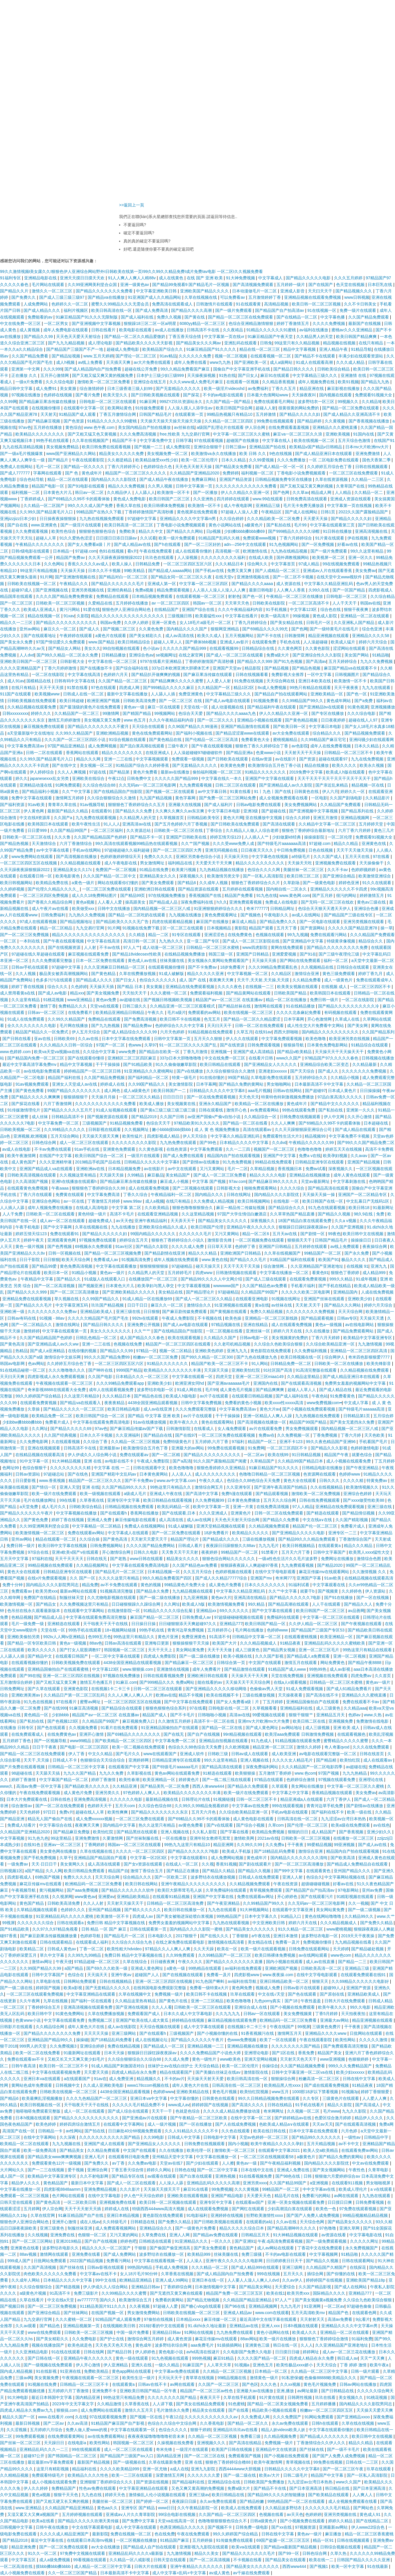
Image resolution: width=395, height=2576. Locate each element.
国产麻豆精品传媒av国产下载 (137, 1428)
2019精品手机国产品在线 (98, 1162)
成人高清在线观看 (104, 1864)
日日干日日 (138, 1305)
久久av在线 (89, 1038)
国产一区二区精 (166, 1454)
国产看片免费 (88, 395)
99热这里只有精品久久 (171, 1487)
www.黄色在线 (214, 1259)
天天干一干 (162, 2111)
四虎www (204, 1272)
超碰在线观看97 (334, 759)
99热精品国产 (229, 1916)
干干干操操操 (108, 1064)
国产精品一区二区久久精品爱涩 (252, 1019)
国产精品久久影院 (152, 1246)
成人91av (15, 681)
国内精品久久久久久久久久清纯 (299, 1857)
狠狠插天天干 (300, 1240)
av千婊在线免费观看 (252, 2572)
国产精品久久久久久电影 (309, 278)
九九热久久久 (171, 941)
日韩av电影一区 (255, 1337)
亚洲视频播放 (383, 707)
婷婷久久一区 (353, 791)
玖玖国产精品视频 (108, 1305)
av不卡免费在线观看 (119, 1584)
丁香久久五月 (284, 388)
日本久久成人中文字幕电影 (188, 2013)
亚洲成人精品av (238, 2312)
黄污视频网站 (52, 1890)
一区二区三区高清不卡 (309, 603)
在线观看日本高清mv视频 (90, 2540)
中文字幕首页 (283, 564)
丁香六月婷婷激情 (61, 668)
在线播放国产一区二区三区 (154, 1279)
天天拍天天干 (135, 993)
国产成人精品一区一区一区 (280, 466)
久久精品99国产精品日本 (301, 1461)
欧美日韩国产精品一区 (266, 1623)
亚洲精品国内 (346, 1292)
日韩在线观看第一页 (149, 1929)
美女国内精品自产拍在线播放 (145, 427)
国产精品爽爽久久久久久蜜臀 (177, 681)
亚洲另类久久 (108, 1792)
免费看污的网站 (317, 2195)
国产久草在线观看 (44, 1688)
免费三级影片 (86, 2293)
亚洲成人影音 (293, 291)
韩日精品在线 (338, 2488)
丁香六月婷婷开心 (124, 466)
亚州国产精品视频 (105, 1909)
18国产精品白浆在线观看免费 (305, 1220)
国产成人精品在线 (336, 1389)
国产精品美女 (72, 2150)
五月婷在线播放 (48, 427)
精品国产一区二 (262, 1441)
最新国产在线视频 (365, 323)
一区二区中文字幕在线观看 (116, 1656)
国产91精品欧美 (138, 1064)
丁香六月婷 (351, 1435)
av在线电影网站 (360, 1324)
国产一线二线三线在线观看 (227, 1779)
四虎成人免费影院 (160, 1656)
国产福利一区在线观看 (92, 2000)
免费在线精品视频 (124, 2046)
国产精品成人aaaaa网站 (170, 570)
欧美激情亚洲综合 (375, 876)
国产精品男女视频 (280, 1649)
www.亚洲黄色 (44, 525)
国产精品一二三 (353, 1961)
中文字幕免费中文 (156, 440)
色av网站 (36, 1363)
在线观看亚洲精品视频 (158, 1214)
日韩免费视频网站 (107, 1545)
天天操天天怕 (236, 856)
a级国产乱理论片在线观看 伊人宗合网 (231, 427)
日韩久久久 (330, 1480)
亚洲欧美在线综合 (89, 778)
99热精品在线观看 (205, 1968)
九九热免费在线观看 (179, 1142)
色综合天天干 (159, 1123)
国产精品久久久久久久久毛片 (118, 583)
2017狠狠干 (187, 1935)
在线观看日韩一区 (36, 876)
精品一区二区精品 (56, 928)
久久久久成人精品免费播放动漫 (232, 2111)
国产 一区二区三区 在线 (181, 700)
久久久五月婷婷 (349, 278)
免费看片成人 (58, 1422)
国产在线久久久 (215, 1935)
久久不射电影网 (94, 2176)
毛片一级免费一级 (28, 1623)
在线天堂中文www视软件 (340, 577)
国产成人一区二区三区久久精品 (204, 1298)
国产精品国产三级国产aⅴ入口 (127, 2455)
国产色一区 (253, 596)
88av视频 (28, 2254)
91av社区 (124, 1246)
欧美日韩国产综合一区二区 (100, 1155)
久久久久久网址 (365, 2241)
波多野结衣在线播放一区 (162, 2254)
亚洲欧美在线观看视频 (188, 2195)
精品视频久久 (149, 2078)
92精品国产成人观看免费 (118, 2319)
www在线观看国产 (160, 1753)
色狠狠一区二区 (92, 2235)
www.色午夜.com (100, 427)
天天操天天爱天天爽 (374, 2410)
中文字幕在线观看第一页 (65, 1331)
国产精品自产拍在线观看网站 (281, 694)
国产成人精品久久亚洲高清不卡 (352, 414)
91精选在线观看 (218, 1773)
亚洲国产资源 (359, 1987)
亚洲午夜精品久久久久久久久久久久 (194, 1883)
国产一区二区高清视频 (55, 1285)
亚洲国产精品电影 (228, 2195)
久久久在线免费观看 (371, 1747)
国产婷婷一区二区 (153, 2501)
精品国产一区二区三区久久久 (96, 1480)
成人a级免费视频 (55, 2559)
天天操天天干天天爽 (250, 1675)
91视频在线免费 (43, 2384)
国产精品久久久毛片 (248, 1259)
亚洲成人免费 (100, 1519)
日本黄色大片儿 (58, 492)
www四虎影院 (255, 947)
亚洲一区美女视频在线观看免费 (296, 2202)
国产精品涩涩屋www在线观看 (243, 733)
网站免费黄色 (333, 1662)
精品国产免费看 (239, 895)
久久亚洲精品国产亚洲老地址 (317, 1266)
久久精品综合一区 (261, 1116)
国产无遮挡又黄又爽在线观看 (177, 2293)
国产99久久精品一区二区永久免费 (68, 655)
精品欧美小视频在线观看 (275, 2410)
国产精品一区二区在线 (222, 1727)
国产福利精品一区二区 (149, 1077)
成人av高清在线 (180, 635)
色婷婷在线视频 (58, 395)
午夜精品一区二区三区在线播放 (295, 596)
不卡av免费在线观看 (53, 1149)
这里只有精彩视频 (53, 2469)
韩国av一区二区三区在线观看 (135, 1844)
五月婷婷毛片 (180, 1272)
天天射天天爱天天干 (149, 1539)
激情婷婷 (32, 1331)
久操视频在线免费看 (176, 2442)
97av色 (25, 427)
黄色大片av (270, 1409)
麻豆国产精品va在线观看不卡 (351, 668)
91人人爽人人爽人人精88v (132, 278)
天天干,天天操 (37, 1760)
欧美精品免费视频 (269, 1832)
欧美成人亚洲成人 (40, 609)
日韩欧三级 (218, 1753)
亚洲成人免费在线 (293, 2169)
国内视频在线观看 (336, 395)
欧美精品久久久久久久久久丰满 (173, 1370)
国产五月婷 (323, 895)
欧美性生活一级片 (139, 2377)
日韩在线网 (94, 2352)
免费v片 (66, 1812)
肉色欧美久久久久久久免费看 (51, 2273)
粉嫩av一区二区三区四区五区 (327, 2410)
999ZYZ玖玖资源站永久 (181, 401)
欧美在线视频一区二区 (315, 440)
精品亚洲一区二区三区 (274, 1747)
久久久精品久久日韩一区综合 (67, 1045)
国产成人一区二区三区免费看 (220, 1175)
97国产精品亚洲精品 (67, 746)
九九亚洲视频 (196, 1597)
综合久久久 (58, 986)
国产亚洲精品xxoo (354, 2417)
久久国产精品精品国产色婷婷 (101, 837)
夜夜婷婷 (210, 1552)
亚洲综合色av (141, 655)
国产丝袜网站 (76, 2312)
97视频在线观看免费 (337, 1779)
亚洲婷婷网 (139, 1760)
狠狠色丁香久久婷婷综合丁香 (262, 746)
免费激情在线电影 (373, 1721)
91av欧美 (37, 804)
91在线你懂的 (212, 1077)
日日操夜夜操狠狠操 (58, 518)
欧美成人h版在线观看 (346, 772)
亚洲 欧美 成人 (347, 1727)
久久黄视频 (335, 421)
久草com (276, 1825)
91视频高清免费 (136, 1259)
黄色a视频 (86, 902)
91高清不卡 (219, 1636)
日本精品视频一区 (164, 1571)
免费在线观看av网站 (87, 1532)
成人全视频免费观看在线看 (284, 798)
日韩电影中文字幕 (220, 2137)
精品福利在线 (85, 2469)
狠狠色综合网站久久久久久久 (229, 1558)
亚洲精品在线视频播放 (310, 1175)
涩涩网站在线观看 (350, 648)
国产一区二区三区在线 (205, 2455)
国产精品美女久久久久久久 (223, 1220)
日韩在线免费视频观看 (320, 1500)
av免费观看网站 (265, 1110)
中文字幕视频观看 (152, 759)
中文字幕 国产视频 (209, 1181)
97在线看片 (67, 1701)
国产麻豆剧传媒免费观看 (185, 1311)
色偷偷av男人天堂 (267, 1688)
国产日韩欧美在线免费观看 (236, 824)
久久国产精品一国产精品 (229, 401)
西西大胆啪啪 (286, 1032)
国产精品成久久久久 (221, 1539)
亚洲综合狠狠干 (208, 447)
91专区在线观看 (187, 934)
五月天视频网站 (240, 635)
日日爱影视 (26, 1480)
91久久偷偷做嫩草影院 (176, 1064)
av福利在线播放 (314, 330)
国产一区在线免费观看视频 (212, 1097)
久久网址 (40, 1428)
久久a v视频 (346, 1220)
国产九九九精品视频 (67, 343)
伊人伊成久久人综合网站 (106, 2286)
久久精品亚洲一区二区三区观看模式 (183, 1006)
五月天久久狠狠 (208, 1038)
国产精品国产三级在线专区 (349, 915)
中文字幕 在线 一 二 (112, 1467)
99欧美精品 (135, 570)
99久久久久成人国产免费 (91, 505)
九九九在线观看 (377, 687)
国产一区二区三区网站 (33, 2241)
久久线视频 (38, 2235)
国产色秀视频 (60, 1246)
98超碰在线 (22, 1773)
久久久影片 (130, 2189)
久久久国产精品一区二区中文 (110, 876)
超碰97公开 (34, 2455)
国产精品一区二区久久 (248, 2423)
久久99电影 (154, 2137)
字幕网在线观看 (48, 473)
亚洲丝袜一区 (258, 1331)
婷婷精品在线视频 (188, 2020)
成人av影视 (340, 1669)
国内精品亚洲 (88, 2397)
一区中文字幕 (320, 674)
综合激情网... (275, 1266)
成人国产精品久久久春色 (143, 1337)
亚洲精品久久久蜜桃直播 (335, 427)
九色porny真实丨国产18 (276, 2000)
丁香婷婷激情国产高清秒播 (150, 512)
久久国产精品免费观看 (369, 317)
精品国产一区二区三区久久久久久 (136, 473)
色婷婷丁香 (245, 1246)
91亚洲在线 (71, 2371)
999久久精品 (341, 1279)
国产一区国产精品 (349, 590)
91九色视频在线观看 (171, 2358)
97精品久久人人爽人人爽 (168, 1949)
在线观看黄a (330, 1545)
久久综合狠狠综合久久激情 (112, 798)
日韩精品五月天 (256, 2235)
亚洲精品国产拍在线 (268, 447)
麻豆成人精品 (244, 921)
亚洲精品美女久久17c (73, 869)
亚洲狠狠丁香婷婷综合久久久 (107, 2482)
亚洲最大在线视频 (185, 804)
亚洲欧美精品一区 (327, 694)
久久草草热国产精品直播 (293, 1214)
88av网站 (248, 2338)
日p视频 (214, 531)
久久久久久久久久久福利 (224, 557)
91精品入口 (291, 1916)
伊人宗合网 (52, 2208)
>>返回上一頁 (131, 205)
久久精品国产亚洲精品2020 (195, 473)
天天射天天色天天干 (299, 2059)
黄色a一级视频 (329, 1324)
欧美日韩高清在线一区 (112, 310)
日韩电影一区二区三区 (347, 596)
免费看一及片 (288, 1942)
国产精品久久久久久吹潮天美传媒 (89, 2521)
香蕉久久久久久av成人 (89, 564)
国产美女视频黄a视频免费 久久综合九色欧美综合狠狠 (344, 2300)
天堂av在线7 (172, 2163)
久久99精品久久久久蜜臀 (124, 2293)
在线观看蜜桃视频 (301, 1636)
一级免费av (18, 1864)
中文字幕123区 (304, 609)
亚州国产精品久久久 (352, 1870)
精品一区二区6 (256, 1233)
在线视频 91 (357, 1266)
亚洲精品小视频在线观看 (260, 720)
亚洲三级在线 (128, 1311)
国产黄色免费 (36, 1519)
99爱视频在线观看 (269, 1714)
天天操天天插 (264, 960)
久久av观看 (26, 2325)
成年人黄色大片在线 (86, 2026)
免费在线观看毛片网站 (275, 401)
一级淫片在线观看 (144, 1155)
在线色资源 (177, 1149)
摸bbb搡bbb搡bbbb (54, 2566)
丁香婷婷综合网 (178, 2286)
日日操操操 (370, 1090)
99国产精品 (238, 1077)
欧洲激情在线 (255, 551)
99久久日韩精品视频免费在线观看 (269, 2098)
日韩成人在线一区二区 (84, 694)
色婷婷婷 (313, 2514)
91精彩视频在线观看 (356, 1896)
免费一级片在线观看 (358, 310)
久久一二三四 (238, 1149)
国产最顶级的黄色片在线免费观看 (91, 707)
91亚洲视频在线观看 (233, 1305)
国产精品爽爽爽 (270, 1389)
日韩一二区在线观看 (45, 752)
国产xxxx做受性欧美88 (364, 1500)
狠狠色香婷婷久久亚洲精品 (222, 1467)
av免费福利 (259, 388)
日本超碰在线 (376, 1123)
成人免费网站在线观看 (102, 2410)
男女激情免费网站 (144, 2312)
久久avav (359, 1155)
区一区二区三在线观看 (183, 928)
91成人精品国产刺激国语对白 (118, 2066)
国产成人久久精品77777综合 (221, 1578)
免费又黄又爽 (240, 570)
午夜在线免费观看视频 (40, 1792)
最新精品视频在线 (162, 1799)
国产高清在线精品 (246, 2442)
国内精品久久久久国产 (187, 629)
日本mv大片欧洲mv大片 (367, 447)
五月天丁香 (287, 928)
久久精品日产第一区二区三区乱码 (75, 1695)
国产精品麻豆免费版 (72, 1832)
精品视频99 (315, 1136)
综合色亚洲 (372, 629)
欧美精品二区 (32, 1949)
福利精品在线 (180, 863)
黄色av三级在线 (372, 902)
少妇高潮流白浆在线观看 (290, 2208)
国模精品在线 (39, 681)
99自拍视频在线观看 (122, 648)
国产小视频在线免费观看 (293, 2007)
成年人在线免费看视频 (331, 746)
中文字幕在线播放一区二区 (285, 1272)
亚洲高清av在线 (137, 824)
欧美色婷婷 (46, 2124)
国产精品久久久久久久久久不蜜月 (99, 726)
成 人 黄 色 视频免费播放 (217, 1129)
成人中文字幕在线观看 (204, 2026)
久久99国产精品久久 (147, 1084)
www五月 (281, 2091)
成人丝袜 (40, 1116)
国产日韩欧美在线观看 (228, 759)
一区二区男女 (56, 323)
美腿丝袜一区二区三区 (304, 869)
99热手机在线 (152, 1630)
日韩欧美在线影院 (269, 603)
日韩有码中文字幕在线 (75, 681)
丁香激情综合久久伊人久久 (321, 2442)
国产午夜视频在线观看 (362, 1623)
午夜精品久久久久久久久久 (40, 544)
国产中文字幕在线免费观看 (189, 1701)
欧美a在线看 (43, 2521)
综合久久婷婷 (298, 817)
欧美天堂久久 (116, 395)
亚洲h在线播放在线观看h (74, 1181)
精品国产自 (118, 1870)
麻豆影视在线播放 (344, 388)
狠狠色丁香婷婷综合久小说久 (178, 1240)
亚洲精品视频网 (355, 817)
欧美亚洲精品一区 (337, 1636)
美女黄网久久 (73, 1864)
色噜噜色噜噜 (310, 1149)
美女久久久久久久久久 (111, 1331)
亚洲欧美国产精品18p (366, 2280)
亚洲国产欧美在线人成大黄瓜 (143, 2020)
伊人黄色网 (34, 811)
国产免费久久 (24, 297)
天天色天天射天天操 (194, 466)
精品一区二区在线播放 (287, 999)
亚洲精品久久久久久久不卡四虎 (339, 889)
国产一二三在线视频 (46, 2169)
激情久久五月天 (139, 2410)
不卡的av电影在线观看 (224, 395)
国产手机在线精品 (335, 1285)
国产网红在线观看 (248, 2208)
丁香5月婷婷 (327, 2013)
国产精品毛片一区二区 (125, 1935)
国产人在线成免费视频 (236, 2124)
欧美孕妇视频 (336, 1155)
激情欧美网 (244, 1838)
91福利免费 (361, 2338)
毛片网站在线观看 (48, 284)
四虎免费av (362, 1675)
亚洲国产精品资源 (236, 479)
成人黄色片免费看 (226, 1584)
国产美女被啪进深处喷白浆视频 (185, 1916)
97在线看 (382, 856)
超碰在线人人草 (90, 1812)
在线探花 (358, 2267)
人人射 (90, 947)
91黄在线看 (241, 791)
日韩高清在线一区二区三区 (237, 2085)
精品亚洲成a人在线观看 (302, 1799)
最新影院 (100, 2534)
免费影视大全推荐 (288, 674)
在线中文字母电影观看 (276, 1571)
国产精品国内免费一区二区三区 (36, 1058)
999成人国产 (19, 2260)
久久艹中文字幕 (76, 791)
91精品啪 (380, 655)
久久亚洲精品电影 (32, 2352)
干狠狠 (141, 2248)
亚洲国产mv (261, 1578)
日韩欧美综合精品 (334, 369)
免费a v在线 (310, 1155)
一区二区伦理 (340, 837)
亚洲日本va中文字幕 (149, 2098)
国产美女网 (358, 1025)
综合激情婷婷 (92, 388)
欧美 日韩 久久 (253, 453)
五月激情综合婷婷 (17, 1682)
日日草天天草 (220, 1246)
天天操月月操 (104, 1097)
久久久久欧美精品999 (120, 2469)
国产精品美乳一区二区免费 (165, 1786)
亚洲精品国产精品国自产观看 (101, 1857)
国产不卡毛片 (183, 1714)
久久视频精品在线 (318, 967)
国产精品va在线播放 (107, 297)
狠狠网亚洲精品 (225, 629)
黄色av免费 (107, 999)
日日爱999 (38, 830)
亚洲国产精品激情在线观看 (246, 726)
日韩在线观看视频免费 (164, 1675)
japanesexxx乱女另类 (50, 778)
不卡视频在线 (210, 1318)
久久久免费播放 (292, 460)
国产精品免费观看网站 (354, 1331)
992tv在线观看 (145, 1318)
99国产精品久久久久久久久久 (74, 1090)
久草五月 (244, 1032)
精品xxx (77, 993)
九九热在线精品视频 (289, 551)
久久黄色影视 (151, 1149)
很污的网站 (347, 895)
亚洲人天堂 (70, 1487)
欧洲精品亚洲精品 (136, 2280)
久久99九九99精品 (85, 1955)
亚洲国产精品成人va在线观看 (46, 1168)
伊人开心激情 (88, 2365)
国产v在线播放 (190, 1071)
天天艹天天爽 (373, 2358)
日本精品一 (63, 551)
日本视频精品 (219, 928)
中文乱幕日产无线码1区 (368, 1201)
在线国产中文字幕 (56, 1155)
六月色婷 (349, 2131)
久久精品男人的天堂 (315, 336)
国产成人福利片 (219, 804)
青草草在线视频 (200, 2377)
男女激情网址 (153, 863)
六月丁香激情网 (58, 1103)
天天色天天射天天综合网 (238, 1519)
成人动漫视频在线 (228, 707)
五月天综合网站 (65, 1136)
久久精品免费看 (307, 980)
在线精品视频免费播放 (185, 954)
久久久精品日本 (230, 564)
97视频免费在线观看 (98, 1240)
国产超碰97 (315, 1090)
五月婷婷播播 (324, 2403)
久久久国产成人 (328, 856)
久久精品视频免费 (280, 2436)
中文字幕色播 (333, 317)
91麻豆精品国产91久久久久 (211, 349)
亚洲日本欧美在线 (315, 681)
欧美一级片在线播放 (278, 2338)
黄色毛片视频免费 (320, 2384)
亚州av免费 (373, 1890)
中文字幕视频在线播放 (77, 1513)
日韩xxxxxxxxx (15, 713)
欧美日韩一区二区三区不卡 (64, 2066)
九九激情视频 (370, 1344)
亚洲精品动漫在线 (36, 785)
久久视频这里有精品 (78, 1175)
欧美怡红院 (350, 1760)
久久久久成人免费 (188, 1246)
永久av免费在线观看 (291, 2423)
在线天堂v (225, 577)
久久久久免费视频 (329, 323)
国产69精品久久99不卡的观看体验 (79, 499)
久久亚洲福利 (128, 1435)
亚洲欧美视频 (338, 434)
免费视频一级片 (169, 1994)
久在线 (81, 2417)
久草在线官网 (43, 2215)
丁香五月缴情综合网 (118, 414)
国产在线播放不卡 (97, 668)
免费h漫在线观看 (237, 1493)
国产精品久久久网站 (185, 531)
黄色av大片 (221, 1597)
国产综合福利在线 (132, 668)
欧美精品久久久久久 (251, 1532)
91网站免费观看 (319, 2417)
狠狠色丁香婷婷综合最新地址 (309, 830)
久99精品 (136, 1175)
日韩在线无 (97, 1558)
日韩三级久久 (135, 1006)
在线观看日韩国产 (72, 1656)
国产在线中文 (65, 765)
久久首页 (383, 1675)
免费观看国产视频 (245, 2455)
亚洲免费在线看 (86, 2254)
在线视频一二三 (260, 986)
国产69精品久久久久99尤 (265, 629)
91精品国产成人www (287, 1669)
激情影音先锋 (220, 1240)
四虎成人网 (130, 687)
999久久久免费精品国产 (350, 2066)
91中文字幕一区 (34, 1461)
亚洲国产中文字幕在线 (214, 1896)
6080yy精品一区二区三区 (202, 323)
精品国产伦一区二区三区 (315, 1526)
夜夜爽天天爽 (222, 980)
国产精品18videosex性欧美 (137, 954)
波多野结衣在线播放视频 (213, 1877)
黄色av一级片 (113, 1272)
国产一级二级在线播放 (160, 1597)
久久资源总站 (139, 830)
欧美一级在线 (360, 1812)
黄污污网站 (70, 609)
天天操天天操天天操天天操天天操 (171, 421)
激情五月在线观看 (301, 1662)
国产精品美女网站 (256, 2286)
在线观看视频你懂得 (167, 967)
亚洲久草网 (350, 2228)
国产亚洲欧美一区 (251, 362)
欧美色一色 (326, 2208)
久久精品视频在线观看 (81, 863)
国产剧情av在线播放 (201, 1162)
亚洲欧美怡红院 (246, 1370)
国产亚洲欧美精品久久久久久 (129, 1292)
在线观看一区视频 (243, 381)
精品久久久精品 (203, 1253)
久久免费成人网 (256, 2417)
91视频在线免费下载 (141, 928)
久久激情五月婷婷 (175, 1721)
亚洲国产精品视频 (364, 1162)
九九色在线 (92, 2494)
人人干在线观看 (327, 1604)
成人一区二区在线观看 (85, 2111)
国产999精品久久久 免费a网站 (167, 1682)
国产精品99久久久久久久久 (317, 2137)
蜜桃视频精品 (286, 739)
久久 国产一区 (83, 1578)
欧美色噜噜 (316, 1038)
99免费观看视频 (30, 2436)
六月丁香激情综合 (76, 843)
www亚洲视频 (333, 2059)
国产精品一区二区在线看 (246, 1123)
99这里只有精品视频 (39, 570)
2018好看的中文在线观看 (162, 2325)
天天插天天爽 (119, 362)
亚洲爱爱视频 (284, 954)
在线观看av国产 (250, 2202)
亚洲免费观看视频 (246, 902)
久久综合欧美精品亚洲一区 (331, 1344)
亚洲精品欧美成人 (97, 1311)
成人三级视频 (318, 1727)
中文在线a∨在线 (318, 1519)
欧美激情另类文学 (224, 876)
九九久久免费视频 (377, 661)
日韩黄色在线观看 (219, 2098)
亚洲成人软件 (192, 1753)
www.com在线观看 (272, 2312)
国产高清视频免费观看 (253, 284)
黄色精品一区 (36, 1714)
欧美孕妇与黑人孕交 (156, 1285)
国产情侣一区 (44, 1487)
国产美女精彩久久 (146, 635)
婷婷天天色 (115, 2494)
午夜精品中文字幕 (37, 1279)
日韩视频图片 (347, 674)
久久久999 (52, 369)
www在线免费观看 (45, 2332)
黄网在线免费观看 (287, 947)
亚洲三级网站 (124, 2033)
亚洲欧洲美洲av (26, 1695)
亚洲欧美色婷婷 (210, 1350)
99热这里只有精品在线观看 (368, 1649)
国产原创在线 (332, 1994)
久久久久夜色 (230, 986)
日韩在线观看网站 (359, 2260)
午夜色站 (320, 1396)
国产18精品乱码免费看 (275, 1851)
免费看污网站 (119, 2260)
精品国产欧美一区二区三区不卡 (220, 1363)
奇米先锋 (164, 2449)
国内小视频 (238, 2143)
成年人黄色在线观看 (352, 1175)
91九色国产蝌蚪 (210, 1981)
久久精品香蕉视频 (279, 381)
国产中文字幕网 (58, 1227)
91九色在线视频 (38, 1701)
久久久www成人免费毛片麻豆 (196, 381)
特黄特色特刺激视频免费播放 (288, 1097)
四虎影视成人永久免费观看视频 (57, 1376)
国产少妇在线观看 (203, 2163)
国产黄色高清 (13, 1344)
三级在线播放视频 (259, 1539)
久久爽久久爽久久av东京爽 (180, 811)
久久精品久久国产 (220, 1337)
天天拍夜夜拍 (354, 2013)
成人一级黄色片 (339, 980)
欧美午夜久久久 (184, 1422)
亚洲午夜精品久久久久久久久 (197, 2566)
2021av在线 (268, 1838)
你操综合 (270, 2066)
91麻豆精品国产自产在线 (81, 2215)
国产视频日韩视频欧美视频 (168, 999)
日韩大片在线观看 (151, 2566)
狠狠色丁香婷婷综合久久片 (256, 882)
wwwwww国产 (226, 1285)
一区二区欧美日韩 (80, 2202)
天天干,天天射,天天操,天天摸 (263, 980)
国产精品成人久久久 (95, 980)
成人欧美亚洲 (284, 1753)
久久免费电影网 (34, 1441)
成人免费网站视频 (228, 1857)
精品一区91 (324, 2540)
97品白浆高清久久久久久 (340, 1097)
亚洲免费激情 (368, 453)
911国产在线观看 (16, 694)
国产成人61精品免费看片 (349, 1688)
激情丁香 (48, 1006)
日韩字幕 (184, 440)
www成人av (178, 2104)
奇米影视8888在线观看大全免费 (57, 1389)
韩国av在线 (370, 603)
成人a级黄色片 (137, 1090)
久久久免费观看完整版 (52, 960)
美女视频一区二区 (97, 765)
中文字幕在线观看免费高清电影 (102, 1422)
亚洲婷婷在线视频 (227, 2215)
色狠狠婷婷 (359, 2059)
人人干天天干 (345, 603)
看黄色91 (320, 1272)
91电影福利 (197, 2215)
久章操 (34, 1409)
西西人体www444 (208, 1786)
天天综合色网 (312, 2221)
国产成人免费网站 (120, 2254)
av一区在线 (74, 1201)
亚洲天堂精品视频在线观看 (221, 1526)
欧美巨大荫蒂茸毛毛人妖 (180, 1890)
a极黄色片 (254, 525)
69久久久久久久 (234, 1610)
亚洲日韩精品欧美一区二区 (285, 1981)
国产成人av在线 (373, 1844)
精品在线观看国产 (176, 2072)
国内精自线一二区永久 (287, 889)
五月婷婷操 (203, 2540)
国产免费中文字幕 (139, 2521)
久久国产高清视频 (40, 2267)
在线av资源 (262, 759)
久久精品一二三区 (368, 479)
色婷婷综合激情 (301, 1779)
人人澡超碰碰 (316, 642)
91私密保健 (291, 2377)
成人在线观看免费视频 (149, 1188)
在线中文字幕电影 (105, 2195)
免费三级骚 (252, 2254)
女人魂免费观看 (232, 1428)
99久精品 (257, 1604)
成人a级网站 (282, 362)
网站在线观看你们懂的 (118, 882)
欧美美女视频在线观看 (298, 986)
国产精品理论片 (201, 1292)
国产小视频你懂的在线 (218, 2033)
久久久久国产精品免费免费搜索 (65, 596)
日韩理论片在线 (196, 1799)
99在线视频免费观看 (342, 564)
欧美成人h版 (194, 1604)
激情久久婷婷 (309, 1747)
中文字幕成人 (271, 278)
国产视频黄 (328, 1591)
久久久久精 (354, 1480)
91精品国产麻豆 (175, 2540)
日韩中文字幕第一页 (194, 486)
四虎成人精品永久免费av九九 (27, 2410)
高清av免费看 (340, 2319)
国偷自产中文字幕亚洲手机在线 (242, 369)
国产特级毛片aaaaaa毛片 (176, 1766)
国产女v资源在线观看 (144, 1864)
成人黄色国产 (24, 1162)
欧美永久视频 (372, 765)
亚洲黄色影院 (76, 1688)
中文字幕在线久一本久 (222, 778)
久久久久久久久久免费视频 (311, 1311)
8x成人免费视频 (273, 687)
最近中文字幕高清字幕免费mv (30, 1064)
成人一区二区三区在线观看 (84, 1142)
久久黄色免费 (151, 629)
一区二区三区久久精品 (140, 1097)
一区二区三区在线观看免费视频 (35, 1994)
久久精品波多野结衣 (284, 2507)
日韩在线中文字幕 (359, 2078)
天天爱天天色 (259, 2195)
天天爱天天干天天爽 (214, 863)
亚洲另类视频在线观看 (364, 921)
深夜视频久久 (192, 876)
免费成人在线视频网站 (145, 1526)
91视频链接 (223, 1799)
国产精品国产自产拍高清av (280, 310)
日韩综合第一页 (231, 1662)
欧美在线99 (279, 1454)
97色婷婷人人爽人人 (142, 1792)
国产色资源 (74, 421)
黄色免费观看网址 (221, 915)
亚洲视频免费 (341, 1721)
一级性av (353, 2137)
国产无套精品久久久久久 (179, 388)
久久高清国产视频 (32, 1181)
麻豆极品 (155, 1175)
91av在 (100, 2078)
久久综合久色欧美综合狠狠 (279, 1344)
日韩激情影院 (179, 1428)
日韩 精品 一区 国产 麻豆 (104, 1929)
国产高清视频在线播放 (77, 856)
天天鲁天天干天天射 (180, 1552)
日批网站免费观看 (50, 2260)
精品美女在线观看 (209, 2410)
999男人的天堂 (33, 2046)
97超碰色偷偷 (360, 2306)
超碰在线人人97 (363, 720)
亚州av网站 (30, 629)
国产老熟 (119, 1558)
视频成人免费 (268, 1987)
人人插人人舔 (13, 1207)
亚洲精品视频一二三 (206, 2046)
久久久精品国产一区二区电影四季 (312, 1766)
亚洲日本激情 (286, 1935)
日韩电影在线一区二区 (229, 1708)
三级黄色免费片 (327, 2026)
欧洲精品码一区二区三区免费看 (94, 1883)
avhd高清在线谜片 (203, 2352)
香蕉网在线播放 (145, 1513)
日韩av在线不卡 (153, 2384)
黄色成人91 (370, 2514)
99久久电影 (361, 2007)
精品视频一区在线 (368, 785)
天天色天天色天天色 (114, 2345)
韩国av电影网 (13, 1363)
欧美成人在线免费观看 (242, 2507)
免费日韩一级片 (325, 999)
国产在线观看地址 (40, 635)
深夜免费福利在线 (197, 902)
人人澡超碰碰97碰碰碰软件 (198, 752)
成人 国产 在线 (193, 980)
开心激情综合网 (117, 1552)
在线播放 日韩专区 (17, 1727)
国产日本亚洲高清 (306, 2488)
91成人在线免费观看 (26, 1019)
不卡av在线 (110, 947)
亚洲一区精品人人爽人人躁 (268, 1415)
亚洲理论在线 (371, 1779)
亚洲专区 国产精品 (138, 2507)
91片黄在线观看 (330, 538)
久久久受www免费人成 (234, 843)
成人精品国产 (324, 1832)
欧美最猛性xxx (209, 616)
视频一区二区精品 (176, 1350)
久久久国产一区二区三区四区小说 (75, 739)
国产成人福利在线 (138, 317)
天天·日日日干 (44, 1864)
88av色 (95, 1643)
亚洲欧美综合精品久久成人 (163, 1227)
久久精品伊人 (119, 492)
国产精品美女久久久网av (199, 343)
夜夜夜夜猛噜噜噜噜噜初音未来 (157, 2436)
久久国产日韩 (172, 1116)
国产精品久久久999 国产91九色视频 (270, 661)
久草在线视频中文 (135, 1994)
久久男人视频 (160, 486)
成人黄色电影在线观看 (254, 1818)
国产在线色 (78, 1474)
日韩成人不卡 (65, 1760)
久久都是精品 (120, 460)
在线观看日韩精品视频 (253, 1396)
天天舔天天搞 (48, 1773)
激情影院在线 (256, 2072)
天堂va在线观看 (105, 1006)
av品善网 (356, 1610)
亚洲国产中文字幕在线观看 (270, 778)
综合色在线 (331, 609)
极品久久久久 (354, 1259)
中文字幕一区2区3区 (149, 1857)
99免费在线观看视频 (226, 1448)
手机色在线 (290, 642)
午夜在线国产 (282, 2026)
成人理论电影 (101, 343)
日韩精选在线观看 (156, 2241)
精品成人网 (322, 492)
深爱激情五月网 (170, 2475)
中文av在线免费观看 (371, 2163)
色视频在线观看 (270, 934)
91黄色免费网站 (70, 2013)
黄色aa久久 (108, 2507)
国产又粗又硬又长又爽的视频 (63, 2501)
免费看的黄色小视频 (244, 1402)
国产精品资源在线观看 (199, 889)
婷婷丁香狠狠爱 (375, 2091)
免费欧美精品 (96, 2371)
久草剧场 (292, 882)
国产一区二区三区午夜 (344, 2469)
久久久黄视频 (247, 2189)
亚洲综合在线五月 (150, 381)
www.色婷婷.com (16, 1051)
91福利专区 (11, 278)
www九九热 (221, 362)
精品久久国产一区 (19, 2417)
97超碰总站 (54, 1474)
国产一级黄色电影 (319, 882)
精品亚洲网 (224, 1844)
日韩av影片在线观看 (302, 1987)
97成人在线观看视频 (38, 921)
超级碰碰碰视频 (316, 1883)
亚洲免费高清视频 (90, 1799)
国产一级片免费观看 (234, 310)
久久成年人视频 (214, 882)
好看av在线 (348, 544)
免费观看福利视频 (207, 993)
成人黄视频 (30, 330)
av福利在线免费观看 (244, 1968)
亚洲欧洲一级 (13, 1311)
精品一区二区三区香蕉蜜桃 (369, 2534)
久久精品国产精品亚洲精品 (248, 2300)
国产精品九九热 (375, 381)
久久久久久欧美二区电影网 (306, 1292)
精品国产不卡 (125, 440)
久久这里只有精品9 (82, 1396)
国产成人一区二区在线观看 (132, 2183)
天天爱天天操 (316, 518)
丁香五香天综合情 (185, 336)
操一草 (386, 928)
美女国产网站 (357, 655)
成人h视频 (66, 362)
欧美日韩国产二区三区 (170, 499)
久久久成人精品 (351, 362)
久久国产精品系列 (378, 1032)
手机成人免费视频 (172, 2267)
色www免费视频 (242, 2039)
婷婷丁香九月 (371, 973)
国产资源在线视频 (153, 2482)
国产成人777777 (15, 473)
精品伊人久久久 (369, 2118)
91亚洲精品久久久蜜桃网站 (149, 1071)
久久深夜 (68, 2137)
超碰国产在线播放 (243, 440)
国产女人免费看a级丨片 (90, 544)
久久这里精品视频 (198, 1214)
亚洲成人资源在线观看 (351, 499)
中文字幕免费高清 (104, 1194)
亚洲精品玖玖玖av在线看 (236, 2429)
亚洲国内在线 (266, 1383)
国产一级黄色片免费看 (196, 2228)
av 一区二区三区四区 (171, 603)
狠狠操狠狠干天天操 (191, 1643)
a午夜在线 (261, 1935)
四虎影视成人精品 (164, 1136)
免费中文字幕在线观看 (32, 798)
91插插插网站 (230, 2345)
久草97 (150, 1045)
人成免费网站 (36, 304)
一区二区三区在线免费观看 (354, 473)
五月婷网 (32, 2208)
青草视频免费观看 (266, 1890)
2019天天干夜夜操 (358, 1935)
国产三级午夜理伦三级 (339, 954)
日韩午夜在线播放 (52, 2527)
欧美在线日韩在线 (270, 2131)
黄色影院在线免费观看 (271, 1350)
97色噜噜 (328, 2228)
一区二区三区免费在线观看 (107, 889)
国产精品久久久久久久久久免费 (53, 2033)
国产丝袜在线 (72, 2267)
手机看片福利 (303, 1285)
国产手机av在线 (210, 570)
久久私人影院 (205, 1832)
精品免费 (90, 1584)
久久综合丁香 (96, 1441)
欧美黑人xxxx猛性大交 (370, 1552)
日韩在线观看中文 (150, 1467)
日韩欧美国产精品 (291, 993)
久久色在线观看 (236, 2131)
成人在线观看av (378, 1760)
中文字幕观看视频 (194, 1285)
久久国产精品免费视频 (105, 1077)
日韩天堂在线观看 (17, 2202)
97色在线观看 (104, 687)
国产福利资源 (13, 804)
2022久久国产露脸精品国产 (363, 512)
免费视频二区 (101, 2020)
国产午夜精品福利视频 (281, 2163)
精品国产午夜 (337, 1454)
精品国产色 (339, 2312)
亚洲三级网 (293, 2267)
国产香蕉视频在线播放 (369, 421)
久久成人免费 (177, 2059)
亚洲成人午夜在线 (166, 1493)
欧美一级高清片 (275, 616)
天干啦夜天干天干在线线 (106, 1623)
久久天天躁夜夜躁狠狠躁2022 (115, 557)
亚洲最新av (110, 1448)
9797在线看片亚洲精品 (161, 661)
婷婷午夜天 (34, 1240)
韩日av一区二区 (90, 492)
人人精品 (343, 492)
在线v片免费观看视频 (47, 1578)
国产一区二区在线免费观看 (60, 1805)
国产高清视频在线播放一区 (262, 1422)
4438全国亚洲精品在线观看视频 (132, 1662)
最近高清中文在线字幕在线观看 (269, 2319)
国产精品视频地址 (77, 921)
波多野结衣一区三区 (316, 401)
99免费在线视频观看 (276, 421)
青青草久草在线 (63, 804)
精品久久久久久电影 (268, 1175)
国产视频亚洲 (91, 1285)
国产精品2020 (330, 1565)
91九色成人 (262, 1740)
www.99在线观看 (268, 499)
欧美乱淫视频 (381, 1734)
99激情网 (111, 713)
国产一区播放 (206, 492)
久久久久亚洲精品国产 (21, 668)
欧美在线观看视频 (185, 1337)
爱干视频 (76, 2169)
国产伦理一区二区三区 (308, 1825)
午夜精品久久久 (74, 583)
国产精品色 (50, 2325)
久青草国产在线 (351, 486)
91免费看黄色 (343, 1396)
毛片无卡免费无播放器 (304, 505)
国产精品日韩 (120, 2352)
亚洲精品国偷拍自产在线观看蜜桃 (59, 1669)
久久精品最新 (365, 1064)
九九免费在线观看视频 (96, 817)
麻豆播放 (333, 2534)
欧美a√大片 (270, 2475)
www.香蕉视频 (52, 1480)
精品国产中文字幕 (327, 2475)
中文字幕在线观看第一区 (133, 2429)
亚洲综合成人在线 (251, 2007)
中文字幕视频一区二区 (248, 973)
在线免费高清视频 (273, 1506)
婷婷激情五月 (372, 895)
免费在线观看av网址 (256, 1896)
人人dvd (26, 655)
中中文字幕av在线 (320, 2189)
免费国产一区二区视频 (116, 869)
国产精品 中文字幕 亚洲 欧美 (154, 1415)
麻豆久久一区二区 (60, 629)
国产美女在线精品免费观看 (201, 2403)
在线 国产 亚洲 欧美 (205, 278)
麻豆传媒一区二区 (221, 2319)
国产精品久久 (69, 1279)
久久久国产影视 (270, 1656)
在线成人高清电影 (92, 1207)
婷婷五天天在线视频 (344, 1149)
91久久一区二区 (43, 2553)
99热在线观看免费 (299, 1110)
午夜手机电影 (28, 1227)
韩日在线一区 (286, 2345)
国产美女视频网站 (329, 2169)
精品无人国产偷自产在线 (50, 1818)
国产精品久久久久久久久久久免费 (338, 947)
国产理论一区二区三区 (136, 356)
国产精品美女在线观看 (286, 2559)
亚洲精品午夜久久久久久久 (251, 1227)
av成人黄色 (220, 2572)
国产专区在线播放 (328, 713)
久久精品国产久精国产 (327, 2267)
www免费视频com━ (324, 1402)
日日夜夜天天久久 (257, 850)
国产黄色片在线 (173, 2000)
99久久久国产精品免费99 (107, 1357)
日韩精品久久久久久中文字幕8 (217, 1090)
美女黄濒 (68, 388)
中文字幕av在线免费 (251, 1805)
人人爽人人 (363, 2494)
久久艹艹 (143, 1331)
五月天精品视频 (321, 2143)
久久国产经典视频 (61, 1435)
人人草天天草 (219, 2365)
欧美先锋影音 (379, 1363)
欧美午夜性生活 (86, 824)
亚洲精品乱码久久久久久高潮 (214, 2183)
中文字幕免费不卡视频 (350, 1136)
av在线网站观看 (313, 1955)
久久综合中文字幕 (99, 1051)
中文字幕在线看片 (242, 616)
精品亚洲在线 (312, 388)
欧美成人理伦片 (353, 2189)
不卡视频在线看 (248, 2559)
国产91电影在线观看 (87, 486)
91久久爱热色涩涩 (77, 538)
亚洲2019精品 (69, 2241)
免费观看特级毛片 (48, 2475)
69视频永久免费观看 (94, 1246)
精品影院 (253, 668)
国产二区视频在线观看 (193, 1188)
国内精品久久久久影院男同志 (53, 1584)
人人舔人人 (145, 492)
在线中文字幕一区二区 (251, 2118)
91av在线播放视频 (150, 1422)
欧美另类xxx (46, 1591)
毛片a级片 (176, 1012)
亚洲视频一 (221, 1051)
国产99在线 (29, 1675)
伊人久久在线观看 (242, 1038)
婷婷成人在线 (113, 1084)
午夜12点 (116, 778)
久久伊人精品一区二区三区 (314, 1623)
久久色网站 (54, 564)
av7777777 (87, 2300)
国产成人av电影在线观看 (228, 700)
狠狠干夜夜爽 (356, 609)
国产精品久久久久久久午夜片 (27, 1513)
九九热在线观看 (377, 2195)
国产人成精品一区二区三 (278, 570)
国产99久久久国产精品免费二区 (366, 1142)
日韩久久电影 (146, 1552)
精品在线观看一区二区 (56, 1539)
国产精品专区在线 (128, 2176)
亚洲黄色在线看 (25, 2248)
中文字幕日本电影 (325, 726)
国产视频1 (319, 2566)
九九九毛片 (269, 1545)
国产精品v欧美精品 (295, 1051)
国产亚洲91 (245, 2241)
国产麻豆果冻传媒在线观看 (208, 674)
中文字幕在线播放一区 (217, 2156)
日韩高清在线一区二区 (298, 1818)
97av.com (237, 1181)
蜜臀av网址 (91, 1701)
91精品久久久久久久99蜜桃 (112, 421)
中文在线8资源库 (35, 817)
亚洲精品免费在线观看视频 (27, 1298)
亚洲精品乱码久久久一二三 (44, 2449)
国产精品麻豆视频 (44, 421)
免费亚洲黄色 (191, 694)
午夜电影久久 (277, 915)
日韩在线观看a (71, 1922)
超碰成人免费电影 (123, 349)
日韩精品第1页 (357, 1415)
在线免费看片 (81, 1012)
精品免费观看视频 (174, 590)
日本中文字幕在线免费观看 (127, 1038)
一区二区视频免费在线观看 (260, 1240)
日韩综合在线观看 (353, 967)
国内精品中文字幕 (120, 1825)
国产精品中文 (40, 1656)
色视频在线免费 (128, 1344)
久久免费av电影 (143, 2163)
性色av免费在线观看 (98, 2488)
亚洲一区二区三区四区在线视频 (72, 1675)
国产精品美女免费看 (234, 466)
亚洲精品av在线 (244, 2325)
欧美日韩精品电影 (124, 1409)
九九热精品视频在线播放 (222, 869)
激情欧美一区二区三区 (235, 2150)
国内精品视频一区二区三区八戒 (162, 908)
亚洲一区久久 (361, 557)
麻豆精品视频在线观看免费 (233, 2020)
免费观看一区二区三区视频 (25, 2195)
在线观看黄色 (319, 1870)
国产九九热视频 (106, 1025)
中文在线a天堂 (61, 2300)
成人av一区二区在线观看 (63, 1220)
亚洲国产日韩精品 (253, 954)
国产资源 (308, 759)
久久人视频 (26, 973)
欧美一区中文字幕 (348, 2566)
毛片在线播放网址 (40, 1500)
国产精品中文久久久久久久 (335, 1103)
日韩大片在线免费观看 (345, 2000)
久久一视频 (358, 1903)
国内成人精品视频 (17, 2371)
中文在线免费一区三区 (21, 323)
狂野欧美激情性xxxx (265, 2215)
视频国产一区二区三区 (274, 1149)
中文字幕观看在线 (329, 1584)
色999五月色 (99, 1636)
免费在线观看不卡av (361, 1701)
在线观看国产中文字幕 (129, 1766)
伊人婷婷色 (146, 2352)
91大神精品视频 (67, 1461)
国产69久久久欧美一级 (107, 1968)
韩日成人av (347, 2358)
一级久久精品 (167, 2365)
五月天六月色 (204, 1812)
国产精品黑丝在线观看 (137, 1832)
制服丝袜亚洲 (80, 2228)
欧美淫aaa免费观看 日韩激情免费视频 (300, 1734)
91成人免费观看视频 (305, 1688)
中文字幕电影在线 (366, 2235)
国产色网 (281, 492)
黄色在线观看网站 (218, 1422)
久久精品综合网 (50, 2026)
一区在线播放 (175, 1838)
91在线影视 (47, 2371)
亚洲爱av (106, 1896)
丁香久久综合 (136, 1194)
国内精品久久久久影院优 (114, 479)
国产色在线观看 (52, 1727)
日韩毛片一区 (319, 622)
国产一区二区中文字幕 (218, 2169)
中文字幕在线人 (277, 440)
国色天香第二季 (377, 460)
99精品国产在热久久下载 (99, 512)
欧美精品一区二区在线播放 (260, 1103)
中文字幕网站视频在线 (345, 1877)
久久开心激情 (360, 1116)
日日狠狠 (51, 1259)
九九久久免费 (112, 1773)
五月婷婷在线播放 (132, 603)
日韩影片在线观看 (17, 2026)
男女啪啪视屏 (379, 2183)
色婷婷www (350, 1474)
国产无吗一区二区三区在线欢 (328, 902)
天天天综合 (327, 2365)
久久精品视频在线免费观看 (365, 1370)
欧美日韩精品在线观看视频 (168, 1500)
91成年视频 (367, 1279)
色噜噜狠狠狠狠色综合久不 (223, 2521)
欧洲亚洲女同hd (190, 1383)
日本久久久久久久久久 (265, 1584)
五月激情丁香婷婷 (275, 1773)
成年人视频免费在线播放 (50, 1207)
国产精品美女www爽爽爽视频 (55, 2156)
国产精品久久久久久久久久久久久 (67, 622)
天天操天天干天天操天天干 (340, 1051)
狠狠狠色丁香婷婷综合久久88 (99, 1188)
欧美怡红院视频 (255, 2091)
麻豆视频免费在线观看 (44, 726)
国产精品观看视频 (318, 1318)
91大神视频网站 (255, 1909)
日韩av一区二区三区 (47, 1012)
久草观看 (280, 1786)
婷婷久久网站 (159, 2169)
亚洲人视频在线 (255, 1760)
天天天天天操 (96, 2033)
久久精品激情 (110, 2403)
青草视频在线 (298, 2462)
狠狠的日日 (298, 1832)
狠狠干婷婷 (200, 2429)
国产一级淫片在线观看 (81, 525)
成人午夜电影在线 (121, 863)
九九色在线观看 (223, 1909)
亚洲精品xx (207, 1610)
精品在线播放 (317, 765)
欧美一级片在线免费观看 (55, 1493)
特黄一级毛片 (185, 1077)
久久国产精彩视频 (352, 1519)
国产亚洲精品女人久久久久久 (271, 1064)
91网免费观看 (67, 785)
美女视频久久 (351, 2397)
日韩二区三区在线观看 (236, 785)
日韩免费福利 (54, 915)
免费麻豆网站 (204, 479)
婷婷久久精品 (341, 2521)
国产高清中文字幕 (202, 1493)
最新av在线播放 (176, 772)
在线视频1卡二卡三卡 (111, 1688)
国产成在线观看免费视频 (327, 2085)
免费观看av (22, 1591)
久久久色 (269, 2384)
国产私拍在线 (279, 525)
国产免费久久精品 (377, 1922)
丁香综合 (214, 830)
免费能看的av (40, 317)
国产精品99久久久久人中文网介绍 (212, 1279)
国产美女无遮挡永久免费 (353, 1422)
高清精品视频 (277, 304)
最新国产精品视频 (94, 2462)
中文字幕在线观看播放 (117, 1266)
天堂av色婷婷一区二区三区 (264, 2137)
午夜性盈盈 (311, 2000)
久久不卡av (338, 869)
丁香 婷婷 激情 (354, 2365)
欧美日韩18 (359, 1207)
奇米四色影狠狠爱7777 (369, 1357)
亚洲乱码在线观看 (241, 343)
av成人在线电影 (17, 1149)
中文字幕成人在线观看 (129, 1532)
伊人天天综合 (195, 1136)
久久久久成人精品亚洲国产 (65, 2534)
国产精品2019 (144, 1116)
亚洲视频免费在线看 (118, 2202)
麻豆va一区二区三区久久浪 (298, 434)
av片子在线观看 (215, 1396)
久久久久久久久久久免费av (53, 1311)
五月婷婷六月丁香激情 (69, 2390)
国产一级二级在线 (17, 1987)
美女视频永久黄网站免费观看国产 (219, 960)
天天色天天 (249, 1097)
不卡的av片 (174, 2078)
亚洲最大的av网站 (188, 1448)
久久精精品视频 (15, 2475)
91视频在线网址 (286, 1298)
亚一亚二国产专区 (203, 941)
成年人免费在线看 (191, 362)
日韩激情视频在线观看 (237, 1272)
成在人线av (90, 2221)
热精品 (21, 1350)
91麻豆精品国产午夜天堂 (271, 336)
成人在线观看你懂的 (194, 551)
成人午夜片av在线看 (51, 908)
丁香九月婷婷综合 (251, 622)
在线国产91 (384, 440)
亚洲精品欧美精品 (133, 1896)
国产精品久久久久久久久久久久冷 (349, 1006)
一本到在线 (30, 941)
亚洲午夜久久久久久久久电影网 (235, 2260)
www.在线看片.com (55, 2417)
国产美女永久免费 (17, 642)
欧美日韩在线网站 (142, 1883)
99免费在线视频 (328, 2462)
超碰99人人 (333, 1987)
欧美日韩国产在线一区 (323, 1201)
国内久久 (108, 2300)
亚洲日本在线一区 (208, 2280)
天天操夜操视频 (202, 375)
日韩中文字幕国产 (330, 1552)
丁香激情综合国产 (356, 1539)
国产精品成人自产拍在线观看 (150, 2547)
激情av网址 (42, 1961)
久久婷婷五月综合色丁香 (330, 466)
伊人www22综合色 (368, 2527)
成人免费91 (47, 388)
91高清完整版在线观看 (317, 1370)
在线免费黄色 (240, 934)
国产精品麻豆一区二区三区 (190, 1662)
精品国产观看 (261, 928)
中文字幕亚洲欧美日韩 (157, 291)
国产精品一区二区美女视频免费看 (278, 2403)
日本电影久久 (160, 1935)
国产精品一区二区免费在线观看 (351, 408)
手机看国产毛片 (374, 1441)
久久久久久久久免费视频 (364, 1071)
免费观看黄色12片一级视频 (57, 2163)
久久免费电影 (85, 2338)
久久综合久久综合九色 (132, 1942)
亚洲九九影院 (203, 2469)
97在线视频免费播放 (167, 895)
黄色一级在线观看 (132, 2358)
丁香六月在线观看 (36, 1194)
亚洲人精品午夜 (334, 349)
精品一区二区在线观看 (68, 479)
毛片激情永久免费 (173, 2410)
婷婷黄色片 (189, 1779)
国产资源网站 (313, 928)
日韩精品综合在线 (258, 648)
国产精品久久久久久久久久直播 (235, 1961)
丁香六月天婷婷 (326, 1337)
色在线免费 (165, 2534)
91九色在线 (266, 895)
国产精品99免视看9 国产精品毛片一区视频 (191, 284)
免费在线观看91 (65, 1233)
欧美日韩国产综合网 (235, 408)
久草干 (66, 1857)
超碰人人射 (266, 408)
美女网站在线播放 (308, 1786)
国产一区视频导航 (51, 1740)
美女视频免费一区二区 (168, 453)
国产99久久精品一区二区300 (207, 1357)
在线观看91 (102, 811)
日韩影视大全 (73, 661)
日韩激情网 (295, 635)
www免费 (128, 1051)
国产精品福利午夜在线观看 (272, 707)
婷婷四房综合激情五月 (80, 2124)
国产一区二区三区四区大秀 (178, 850)
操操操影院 (315, 837)
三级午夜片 (178, 746)
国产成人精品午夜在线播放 (164, 479)
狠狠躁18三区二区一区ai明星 (150, 323)
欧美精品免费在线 (52, 882)
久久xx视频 (290, 2384)
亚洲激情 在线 (354, 375)
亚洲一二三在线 (119, 759)
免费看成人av (106, 1259)
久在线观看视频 (66, 1441)
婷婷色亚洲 (349, 882)
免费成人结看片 (22, 1825)
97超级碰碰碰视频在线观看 (239, 1617)
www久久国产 (289, 1058)
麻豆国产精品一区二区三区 (155, 1617)
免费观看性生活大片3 (283, 1136)
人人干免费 (13, 1214)
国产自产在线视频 (204, 1734)
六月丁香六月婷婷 (355, 830)
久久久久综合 (293, 1188)
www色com (341, 1955)
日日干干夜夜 (45, 1747)
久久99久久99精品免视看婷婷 (202, 1805)
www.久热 (373, 1714)
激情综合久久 (199, 1305)
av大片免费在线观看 (153, 362)
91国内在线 (364, 434)
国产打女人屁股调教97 (81, 1649)
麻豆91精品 (224, 2358)
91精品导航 (361, 349)
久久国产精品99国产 (69, 830)
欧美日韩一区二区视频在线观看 (168, 2202)
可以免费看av (233, 297)
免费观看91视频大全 (374, 395)
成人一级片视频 (162, 2124)
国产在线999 (55, 1708)
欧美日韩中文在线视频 (364, 1233)
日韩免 (266, 343)
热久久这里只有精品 (157, 1825)
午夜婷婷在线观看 (76, 635)
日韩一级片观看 (365, 2371)
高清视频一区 (228, 551)
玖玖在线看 (326, 2397)
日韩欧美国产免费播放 (265, 2482)
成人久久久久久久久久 (216, 1474)
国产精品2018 (15, 2540)
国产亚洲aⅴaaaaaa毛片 (229, 1383)
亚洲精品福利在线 (297, 1708)
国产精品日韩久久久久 (294, 369)
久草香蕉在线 (92, 1500)
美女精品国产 (178, 1175)
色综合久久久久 (173, 2429)
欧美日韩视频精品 (299, 1545)
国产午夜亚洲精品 (363, 1467)
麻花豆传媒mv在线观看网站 (324, 1571)
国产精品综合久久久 (287, 1207)
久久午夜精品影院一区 (198, 2507)
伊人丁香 (77, 1753)
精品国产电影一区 (48, 486)
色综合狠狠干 (35, 1467)
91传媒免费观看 (150, 408)
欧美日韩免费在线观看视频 (107, 447)
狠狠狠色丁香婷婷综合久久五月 (137, 804)
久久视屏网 (62, 1896)
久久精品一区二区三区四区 (229, 421)
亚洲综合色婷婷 (358, 1493)
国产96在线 (235, 2306)
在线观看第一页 (189, 414)
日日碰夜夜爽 (163, 1961)
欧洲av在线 (166, 1695)
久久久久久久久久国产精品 (296, 2046)
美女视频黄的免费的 (290, 1337)
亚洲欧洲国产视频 (282, 1968)
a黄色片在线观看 (111, 635)
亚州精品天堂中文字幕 (173, 2156)
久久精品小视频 (345, 1077)
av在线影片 (286, 759)
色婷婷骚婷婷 (364, 869)
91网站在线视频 (199, 2332)
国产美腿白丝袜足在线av (218, 2072)
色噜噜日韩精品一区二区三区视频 (270, 1474)
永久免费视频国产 (362, 2248)
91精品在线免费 (154, 869)
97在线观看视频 (209, 440)
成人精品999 (374, 1272)
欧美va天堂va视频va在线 (57, 1051)
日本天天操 (114, 2052)
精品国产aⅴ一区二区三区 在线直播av (229, 999)
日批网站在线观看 (366, 2033)
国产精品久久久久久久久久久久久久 (87, 2118)
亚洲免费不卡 (105, 2390)
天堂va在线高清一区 (177, 2521)
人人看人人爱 (110, 902)
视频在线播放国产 (48, 2345)
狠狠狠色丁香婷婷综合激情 (324, 2338)
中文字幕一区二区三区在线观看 (332, 1617)
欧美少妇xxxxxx (351, 2072)
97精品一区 (146, 1350)
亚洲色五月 (263, 2365)
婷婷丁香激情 (24, 1779)
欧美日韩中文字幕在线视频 (63, 1545)
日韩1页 (328, 512)
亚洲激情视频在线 (253, 577)
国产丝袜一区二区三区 (21, 2442)
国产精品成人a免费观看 (309, 1656)
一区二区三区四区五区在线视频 (29, 863)
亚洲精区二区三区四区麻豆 (132, 1058)
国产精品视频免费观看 (365, 733)
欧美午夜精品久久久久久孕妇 (278, 2143)
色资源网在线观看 (320, 1474)
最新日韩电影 (261, 590)
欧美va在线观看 (246, 2547)
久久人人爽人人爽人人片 (131, 1695)
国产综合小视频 (251, 1825)
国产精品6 (187, 882)
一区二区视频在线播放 (137, 2540)
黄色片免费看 (146, 772)
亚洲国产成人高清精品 (254, 1051)
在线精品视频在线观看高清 (40, 1454)
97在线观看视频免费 (108, 2417)
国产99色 (208, 1142)
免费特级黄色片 (178, 1441)
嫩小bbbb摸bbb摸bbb (172, 1129)
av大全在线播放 (106, 2547)
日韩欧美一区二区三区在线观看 (203, 2007)
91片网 (46, 577)
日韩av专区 (347, 1318)
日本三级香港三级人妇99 (130, 388)
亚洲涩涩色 (215, 934)
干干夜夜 (296, 1844)
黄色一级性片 (205, 2059)
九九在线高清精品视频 (23, 447)
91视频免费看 (266, 700)
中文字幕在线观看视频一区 (159, 2260)
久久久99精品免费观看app (120, 1383)
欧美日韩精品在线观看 (221, 1064)
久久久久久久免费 (195, 356)
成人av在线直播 (321, 1961)
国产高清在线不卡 (323, 1695)
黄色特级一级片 (92, 1214)
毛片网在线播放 (74, 1025)
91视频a (242, 2365)
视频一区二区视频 (231, 356)
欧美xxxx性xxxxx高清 (284, 1402)
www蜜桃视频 (338, 1929)
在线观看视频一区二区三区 (201, 596)
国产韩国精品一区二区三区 (73, 2455)
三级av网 (23, 2377)
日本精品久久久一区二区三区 (143, 1376)
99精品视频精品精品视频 (365, 2215)
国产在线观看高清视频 (302, 1383)
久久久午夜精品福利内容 (241, 609)
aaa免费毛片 (203, 2345)
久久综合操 (90, 1539)
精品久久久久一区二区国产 (107, 2248)
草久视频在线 (67, 1298)
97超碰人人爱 (166, 2306)
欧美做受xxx (84, 908)
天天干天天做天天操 (355, 850)
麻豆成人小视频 (175, 1181)
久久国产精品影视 (315, 2286)
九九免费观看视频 (196, 785)
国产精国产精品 (137, 713)
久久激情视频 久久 (369, 1571)
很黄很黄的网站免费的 (299, 408)
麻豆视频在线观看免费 (89, 954)
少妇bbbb (61, 1714)
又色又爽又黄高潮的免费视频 (198, 2488)
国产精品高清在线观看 (329, 1188)
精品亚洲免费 (24, 2547)
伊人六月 (330, 791)
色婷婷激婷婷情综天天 (121, 856)
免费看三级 (251, 2436)
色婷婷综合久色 (158, 466)
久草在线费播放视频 (138, 973)
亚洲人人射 (293, 1877)
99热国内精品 (140, 2267)
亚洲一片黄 (243, 1506)
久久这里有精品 (26, 999)
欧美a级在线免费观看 (351, 1825)
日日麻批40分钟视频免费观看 (135, 2131)
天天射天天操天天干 (126, 1903)
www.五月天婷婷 (98, 356)
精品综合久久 (371, 941)
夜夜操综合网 (375, 1246)
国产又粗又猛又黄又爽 (57, 1682)
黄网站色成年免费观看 (32, 2085)
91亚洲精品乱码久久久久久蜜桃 (65, 1916)
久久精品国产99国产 (260, 1292)
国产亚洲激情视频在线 (76, 577)
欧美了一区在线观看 (278, 2039)
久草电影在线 (48, 1981)
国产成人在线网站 (302, 512)
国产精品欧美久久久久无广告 (123, 921)
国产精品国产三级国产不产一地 (75, 349)
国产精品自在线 (158, 1435)
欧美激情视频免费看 (227, 1604)
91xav (69, 616)
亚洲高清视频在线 (372, 531)
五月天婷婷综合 (343, 661)
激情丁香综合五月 (147, 1870)
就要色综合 (362, 1454)
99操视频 (301, 616)
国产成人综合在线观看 (129, 2111)
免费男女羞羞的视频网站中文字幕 (356, 1383)
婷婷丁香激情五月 (293, 323)
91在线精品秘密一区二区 (23, 1370)
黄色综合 (73, 427)
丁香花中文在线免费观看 (320, 2248)
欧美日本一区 (56, 1272)
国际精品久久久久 (329, 2293)
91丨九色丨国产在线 (273, 791)
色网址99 (11, 1467)
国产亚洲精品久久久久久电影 (299, 1532)
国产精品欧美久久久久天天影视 (145, 343)
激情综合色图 (369, 1558)
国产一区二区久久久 (216, 720)
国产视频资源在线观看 (108, 1116)
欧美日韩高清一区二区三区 (129, 525)
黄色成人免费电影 (130, 499)
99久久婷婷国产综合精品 (38, 1396)
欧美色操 (234, 1318)
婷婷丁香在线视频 (28, 986)
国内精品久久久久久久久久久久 (331, 1032)
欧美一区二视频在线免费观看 (139, 1747)
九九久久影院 (354, 2111)
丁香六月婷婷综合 (296, 538)
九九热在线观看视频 (231, 1922)
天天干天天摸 (52, 687)
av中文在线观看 (183, 1168)
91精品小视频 (85, 1272)
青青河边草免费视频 (186, 1630)
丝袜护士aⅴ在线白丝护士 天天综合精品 (184, 2066)
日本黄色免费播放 (244, 1500)
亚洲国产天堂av (228, 668)
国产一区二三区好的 (203, 544)
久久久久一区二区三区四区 (141, 1851)
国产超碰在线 (274, 811)
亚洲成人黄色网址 (147, 1968)
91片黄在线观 (272, 2397)
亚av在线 (43, 1038)
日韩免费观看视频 (264, 1045)
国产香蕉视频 (352, 1832)
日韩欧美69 (65, 1038)
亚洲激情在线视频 (173, 1669)
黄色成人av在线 (143, 960)
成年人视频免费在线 (317, 381)
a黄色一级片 (84, 882)
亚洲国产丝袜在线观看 (325, 1298)
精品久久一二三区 (17, 622)
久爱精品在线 (101, 603)
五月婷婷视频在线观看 (83, 2514)
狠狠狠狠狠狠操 (154, 1266)
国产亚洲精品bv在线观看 (322, 707)
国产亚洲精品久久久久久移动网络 (217, 1688)
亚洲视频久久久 (212, 2442)
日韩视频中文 (68, 2085)
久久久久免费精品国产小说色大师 (211, 2052)
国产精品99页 (133, 895)
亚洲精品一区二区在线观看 (365, 616)
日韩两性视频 (300, 2397)
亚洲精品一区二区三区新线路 (272, 1318)
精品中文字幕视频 (300, 349)
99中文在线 (106, 2280)
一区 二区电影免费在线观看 (334, 460)
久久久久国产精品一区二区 (262, 2358)
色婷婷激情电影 (365, 1448)
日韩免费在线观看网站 (310, 1949)
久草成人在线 (347, 1019)
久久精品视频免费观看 (269, 1526)
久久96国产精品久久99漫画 (193, 726)
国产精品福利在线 (189, 2482)
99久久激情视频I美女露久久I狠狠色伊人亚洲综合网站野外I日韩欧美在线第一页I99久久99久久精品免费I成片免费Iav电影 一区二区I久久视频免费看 (131, 271)
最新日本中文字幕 (88, 2183)
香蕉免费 (306, 2052)
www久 (7, 1786)
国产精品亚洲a (240, 752)
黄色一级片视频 (30, 1246)
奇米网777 (284, 1578)
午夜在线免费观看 (156, 551)
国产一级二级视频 (365, 1909)
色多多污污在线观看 (54, 980)
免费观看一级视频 (188, 759)
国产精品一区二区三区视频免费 (113, 1253)
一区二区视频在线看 (225, 1331)
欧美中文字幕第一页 (212, 1506)
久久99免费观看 (181, 1955)
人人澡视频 (188, 557)
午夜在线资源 (286, 1883)
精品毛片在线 (287, 2195)
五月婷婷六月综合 (47, 2429)
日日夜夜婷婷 (333, 720)
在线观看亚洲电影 (252, 1298)
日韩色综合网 (44, 1142)
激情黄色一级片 (264, 2377)
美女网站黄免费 (190, 1649)
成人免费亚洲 (121, 2078)
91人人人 (111, 824)
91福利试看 (299, 1584)
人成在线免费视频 (377, 1292)
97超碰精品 (182, 1266)
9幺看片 (363, 2319)
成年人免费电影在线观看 (66, 330)
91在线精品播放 (301, 1006)
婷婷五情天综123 (226, 837)
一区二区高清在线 (17, 2566)
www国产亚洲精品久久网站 (71, 453)
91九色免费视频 (237, 1162)
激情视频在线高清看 (226, 1942)
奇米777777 (257, 908)
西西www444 (294, 2566)
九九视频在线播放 (185, 915)
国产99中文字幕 (289, 1870)
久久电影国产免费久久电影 (248, 2352)
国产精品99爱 (45, 1266)
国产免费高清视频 (141, 1019)
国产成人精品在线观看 (356, 1129)
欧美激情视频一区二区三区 (40, 1532)
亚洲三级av (199, 2494)
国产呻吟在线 (101, 1370)
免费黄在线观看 (70, 1194)
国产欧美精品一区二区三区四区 (124, 1740)
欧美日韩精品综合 (134, 642)
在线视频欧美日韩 (120, 2325)
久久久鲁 (63, 837)
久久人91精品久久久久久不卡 (192, 2131)
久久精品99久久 (359, 1916)
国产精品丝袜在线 (235, 1006)
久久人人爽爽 (283, 1123)
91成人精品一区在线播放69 (147, 1298)
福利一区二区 (336, 960)
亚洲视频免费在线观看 (336, 863)
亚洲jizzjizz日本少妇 (18, 518)
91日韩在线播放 (338, 531)
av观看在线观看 (162, 2176)
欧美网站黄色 (120, 408)
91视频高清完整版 (117, 1591)
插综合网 (315, 2273)
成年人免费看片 (207, 1669)
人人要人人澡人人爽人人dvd (253, 2280)
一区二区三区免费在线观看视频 (227, 1435)
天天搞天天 (98, 1974)
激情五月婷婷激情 (65, 720)
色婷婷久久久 (73, 1909)
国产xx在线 (282, 2527)
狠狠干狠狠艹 (301, 1714)
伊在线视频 (358, 538)
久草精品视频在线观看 (37, 1909)
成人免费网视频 (103, 746)
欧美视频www (48, 694)
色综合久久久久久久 (158, 980)
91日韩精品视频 (307, 1454)
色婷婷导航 (91, 1935)
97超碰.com (86, 551)
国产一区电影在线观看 (320, 921)
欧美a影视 (73, 1987)
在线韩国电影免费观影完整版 (160, 1987)
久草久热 (339, 2553)
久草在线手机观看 (240, 2397)
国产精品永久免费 (153, 1591)
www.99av (133, 1201)
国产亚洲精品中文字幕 (303, 941)
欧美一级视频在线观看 (101, 1493)
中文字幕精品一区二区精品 (97, 1526)
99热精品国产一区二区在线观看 (296, 2501)
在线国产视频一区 (108, 2312)
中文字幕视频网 (324, 2254)
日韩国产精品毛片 (156, 414)
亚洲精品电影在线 (41, 278)
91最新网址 (383, 1207)
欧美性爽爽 (118, 1812)
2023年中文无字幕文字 (73, 2403)
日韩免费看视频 (370, 2202)
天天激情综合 (44, 843)
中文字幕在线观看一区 (193, 1376)
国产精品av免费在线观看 (216, 2235)
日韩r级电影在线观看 (31, 551)
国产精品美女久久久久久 (351, 2221)
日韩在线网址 (239, 1194)
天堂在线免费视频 (288, 1675)
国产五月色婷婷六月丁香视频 (182, 824)
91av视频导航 (93, 804)
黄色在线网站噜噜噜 (323, 1916)
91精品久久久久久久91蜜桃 (271, 330)
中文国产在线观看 (265, 1662)
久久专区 (311, 2098)
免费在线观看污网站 (329, 934)
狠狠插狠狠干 (76, 1097)
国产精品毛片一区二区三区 (120, 1571)
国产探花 (191, 395)
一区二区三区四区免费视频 (44, 895)
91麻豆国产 (193, 2365)
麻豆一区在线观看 (164, 707)
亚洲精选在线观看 (64, 1623)
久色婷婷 (79, 986)
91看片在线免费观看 (119, 1727)
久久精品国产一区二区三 (77, 713)
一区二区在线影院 (48, 674)
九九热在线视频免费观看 (102, 518)
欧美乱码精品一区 (174, 1506)
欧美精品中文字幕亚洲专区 (368, 1337)
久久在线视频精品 (327, 1487)
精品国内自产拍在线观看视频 (234, 1155)
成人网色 (112, 1090)
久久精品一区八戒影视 (130, 2559)
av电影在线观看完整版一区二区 (328, 1753)
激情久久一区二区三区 (52, 291)
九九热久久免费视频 (87, 915)
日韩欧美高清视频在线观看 (32, 1175)
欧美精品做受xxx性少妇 (157, 460)
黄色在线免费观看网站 (153, 733)
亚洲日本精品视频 (123, 2215)
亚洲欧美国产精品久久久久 (205, 291)
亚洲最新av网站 (334, 2527)
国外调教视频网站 (293, 557)
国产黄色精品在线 (166, 739)
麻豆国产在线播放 (213, 921)
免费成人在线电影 (282, 902)
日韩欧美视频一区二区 (21, 1129)
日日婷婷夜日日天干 (285, 2260)
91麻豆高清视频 (84, 1708)
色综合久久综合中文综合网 (173, 2423)
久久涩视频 (17, 2429)
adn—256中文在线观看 (245, 544)
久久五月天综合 (198, 1571)
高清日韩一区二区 (140, 941)
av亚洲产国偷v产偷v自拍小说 (215, 1116)
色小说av (152, 648)
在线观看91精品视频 (171, 1896)
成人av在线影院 (122, 2026)
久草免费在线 (154, 2235)
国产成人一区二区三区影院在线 (251, 941)
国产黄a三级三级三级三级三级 (168, 1110)
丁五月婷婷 (384, 1461)
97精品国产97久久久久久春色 (332, 1058)
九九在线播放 (124, 1227)
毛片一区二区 (48, 466)
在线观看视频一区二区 (271, 356)
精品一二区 (159, 934)
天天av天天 (322, 2124)
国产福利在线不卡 (328, 1812)
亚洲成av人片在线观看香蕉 (328, 570)
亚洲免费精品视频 (101, 2189)
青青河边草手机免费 (325, 1805)
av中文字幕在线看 (53, 850)
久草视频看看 (265, 1708)
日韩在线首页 (372, 1753)
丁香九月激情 (196, 1051)
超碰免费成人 (101, 1220)
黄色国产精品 (32, 1903)
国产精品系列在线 (358, 811)
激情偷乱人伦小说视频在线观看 (158, 2494)
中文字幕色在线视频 (270, 856)
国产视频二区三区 (120, 629)
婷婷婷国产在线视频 (210, 2104)
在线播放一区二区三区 (354, 1838)
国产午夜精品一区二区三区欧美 (199, 2118)
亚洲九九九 (237, 1350)
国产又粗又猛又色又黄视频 (93, 434)
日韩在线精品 (280, 2104)
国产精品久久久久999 (27, 1292)
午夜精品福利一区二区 (172, 1194)
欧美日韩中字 (40, 2013)
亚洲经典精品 (120, 590)
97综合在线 (38, 1552)
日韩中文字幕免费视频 (202, 1402)
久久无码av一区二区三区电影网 (148, 785)
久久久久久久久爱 (204, 2475)
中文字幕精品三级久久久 (315, 375)
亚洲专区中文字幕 (124, 1500)
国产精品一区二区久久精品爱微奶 (135, 336)
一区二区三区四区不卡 (371, 986)
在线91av (263, 1032)
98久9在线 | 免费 (369, 1214)
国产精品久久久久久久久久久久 (213, 1454)
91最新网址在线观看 (83, 2052)
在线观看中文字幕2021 (279, 2150)
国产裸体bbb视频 (201, 642)
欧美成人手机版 (237, 1851)
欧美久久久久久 (42, 1649)
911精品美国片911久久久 (103, 2306)
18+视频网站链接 (121, 1630)
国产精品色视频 (307, 668)
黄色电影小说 (171, 2352)
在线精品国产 (167, 609)
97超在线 (98, 772)
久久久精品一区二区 (210, 2267)
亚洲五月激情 (326, 817)
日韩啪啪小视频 (212, 1714)
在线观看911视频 (348, 2183)
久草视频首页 (172, 817)
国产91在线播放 (339, 1597)
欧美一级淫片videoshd (225, 388)
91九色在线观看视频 (327, 1207)
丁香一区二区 (92, 1949)
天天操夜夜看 (291, 1695)
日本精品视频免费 (125, 1168)
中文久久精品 (101, 1753)
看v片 (132, 551)
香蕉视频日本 (290, 1168)
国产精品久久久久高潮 (192, 310)
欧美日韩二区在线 (309, 1721)
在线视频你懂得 (46, 408)
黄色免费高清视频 (77, 1266)
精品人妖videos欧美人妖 (283, 2429)
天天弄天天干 (183, 1220)
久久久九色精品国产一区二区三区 (97, 2098)
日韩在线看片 (104, 330)
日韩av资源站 (28, 1474)
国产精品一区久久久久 (84, 466)
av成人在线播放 (170, 330)
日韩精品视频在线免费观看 (130, 1506)
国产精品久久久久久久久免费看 (105, 291)
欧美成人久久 (305, 2332)
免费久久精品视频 (267, 1311)
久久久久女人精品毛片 (293, 1760)
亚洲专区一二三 (343, 1532)
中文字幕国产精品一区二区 (64, 1779)
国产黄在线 (195, 317)
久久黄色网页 (290, 648)
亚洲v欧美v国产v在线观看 (76, 1552)
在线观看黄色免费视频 (28, 1188)
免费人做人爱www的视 (87, 2429)
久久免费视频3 (64, 2046)
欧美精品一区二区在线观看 (25, 2143)
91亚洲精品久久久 (192, 2241)
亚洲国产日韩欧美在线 (187, 837)
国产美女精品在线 (287, 622)
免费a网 (386, 2124)
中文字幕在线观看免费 (65, 2020)
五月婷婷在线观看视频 (243, 889)
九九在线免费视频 (368, 759)
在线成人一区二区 (182, 1864)
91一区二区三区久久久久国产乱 (188, 1045)
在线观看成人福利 (92, 1942)
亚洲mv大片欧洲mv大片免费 (264, 1721)
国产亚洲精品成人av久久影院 (286, 785)
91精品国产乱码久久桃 (219, 538)
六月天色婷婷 (173, 1032)
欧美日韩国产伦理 (208, 1227)
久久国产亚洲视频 (348, 1227)
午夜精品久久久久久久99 (312, 1142)
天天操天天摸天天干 (162, 2189)
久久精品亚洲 (125, 1786)
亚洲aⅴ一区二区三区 (63, 1844)
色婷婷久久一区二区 (70, 304)
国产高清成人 (368, 2104)
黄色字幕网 (186, 798)
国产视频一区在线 (147, 2417)
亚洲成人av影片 (235, 642)
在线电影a (77, 2442)
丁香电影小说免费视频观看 (302, 473)
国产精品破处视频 (368, 1949)
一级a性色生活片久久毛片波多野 (288, 1558)
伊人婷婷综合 (42, 772)
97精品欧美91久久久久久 (197, 1123)
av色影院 (300, 746)
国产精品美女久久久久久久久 (253, 2566)
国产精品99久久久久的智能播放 (276, 2494)
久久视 (208, 1864)
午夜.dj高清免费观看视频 (281, 2241)
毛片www (331, 2111)
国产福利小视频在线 (194, 733)
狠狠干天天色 (66, 2494)
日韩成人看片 (191, 1545)
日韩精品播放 (114, 655)
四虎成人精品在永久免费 (134, 2072)
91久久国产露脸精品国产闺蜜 (220, 1461)
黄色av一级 (135, 707)
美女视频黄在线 (182, 1103)
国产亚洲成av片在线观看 (145, 2118)
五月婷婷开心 (220, 1630)
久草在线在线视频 (358, 2423)
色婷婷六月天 (116, 674)
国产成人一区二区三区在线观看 (235, 655)
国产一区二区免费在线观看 (177, 1532)
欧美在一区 (227, 1949)
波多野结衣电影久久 (61, 2248)
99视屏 (8, 1922)
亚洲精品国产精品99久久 (51, 2039)
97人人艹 (131, 947)
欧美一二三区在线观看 (132, 2475)
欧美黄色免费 (233, 765)
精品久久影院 (340, 2104)
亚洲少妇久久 (379, 1832)
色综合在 (76, 1974)
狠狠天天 (320, 1981)
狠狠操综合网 (284, 2078)
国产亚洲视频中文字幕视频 (97, 323)
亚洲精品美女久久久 (158, 876)
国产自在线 (18, 525)
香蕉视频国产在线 (205, 895)
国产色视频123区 (63, 1721)
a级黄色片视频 (33, 2293)
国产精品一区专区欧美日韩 (32, 1643)
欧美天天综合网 (76, 1259)
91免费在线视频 (249, 681)
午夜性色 (357, 2169)
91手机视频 (277, 609)
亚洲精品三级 (268, 505)
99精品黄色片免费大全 (185, 1584)
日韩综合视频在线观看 (341, 2547)
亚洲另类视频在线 (88, 590)
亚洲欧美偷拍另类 (24, 1636)
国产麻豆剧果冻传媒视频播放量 (49, 1935)
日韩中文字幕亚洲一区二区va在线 (303, 2072)
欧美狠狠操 (245, 1773)
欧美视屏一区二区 (329, 557)
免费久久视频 (169, 317)
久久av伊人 (293, 2280)
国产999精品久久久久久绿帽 (294, 531)
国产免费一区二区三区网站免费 (228, 798)
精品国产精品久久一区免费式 (42, 1032)
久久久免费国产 (287, 2417)
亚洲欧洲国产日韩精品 (241, 1253)
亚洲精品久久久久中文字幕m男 (188, 518)
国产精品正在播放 (183, 1870)
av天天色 (124, 1220)
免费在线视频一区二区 (131, 2534)
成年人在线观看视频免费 (112, 1389)
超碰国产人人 (147, 1974)
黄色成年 (144, 2345)
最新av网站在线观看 (79, 1591)
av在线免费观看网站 (107, 2436)
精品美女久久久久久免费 (122, 453)
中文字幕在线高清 (84, 674)
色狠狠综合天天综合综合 (103, 1760)
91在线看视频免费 (256, 2176)
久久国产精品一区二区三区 (123, 681)
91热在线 (227, 375)
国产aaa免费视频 (83, 1890)
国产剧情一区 (313, 1233)
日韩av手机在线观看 (30, 967)
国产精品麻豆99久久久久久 (273, 1181)
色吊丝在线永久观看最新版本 (34, 1610)
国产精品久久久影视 (330, 1448)
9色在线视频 (281, 453)
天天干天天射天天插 (83, 2208)
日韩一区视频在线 (65, 1253)
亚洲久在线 (142, 2365)
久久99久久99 (250, 1844)
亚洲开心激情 (92, 1734)
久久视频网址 (137, 1129)
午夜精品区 (272, 512)
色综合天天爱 (191, 713)
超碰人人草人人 (168, 642)
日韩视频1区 (11, 1870)
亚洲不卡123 (291, 1441)
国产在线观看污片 (317, 1896)
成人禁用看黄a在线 (18, 993)
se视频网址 (166, 655)
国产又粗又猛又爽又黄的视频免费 (103, 375)
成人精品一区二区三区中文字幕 (103, 2566)
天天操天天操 (73, 570)
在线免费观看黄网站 (66, 2436)
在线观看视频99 (224, 648)
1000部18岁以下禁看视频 (315, 2091)
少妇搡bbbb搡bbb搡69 (245, 531)
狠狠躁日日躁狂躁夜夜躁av (304, 1227)
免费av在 (266, 1435)
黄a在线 (262, 1305)
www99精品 (81, 1740)
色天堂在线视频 (351, 284)
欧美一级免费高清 (40, 2150)
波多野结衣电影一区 (156, 1389)
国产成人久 (90, 629)
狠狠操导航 (294, 1045)
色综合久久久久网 (264, 869)
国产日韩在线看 (17, 1038)
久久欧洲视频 (237, 1747)
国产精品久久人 (359, 1604)
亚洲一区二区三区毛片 (319, 1649)
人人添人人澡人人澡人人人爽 (220, 590)
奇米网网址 (274, 2111)
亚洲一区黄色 (164, 622)
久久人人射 (94, 1903)
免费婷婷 (230, 473)
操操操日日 (361, 1240)
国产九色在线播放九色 (257, 1357)
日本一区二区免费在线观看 (101, 960)
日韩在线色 (61, 1799)
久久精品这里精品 (304, 1376)
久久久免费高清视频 (138, 434)
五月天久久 (294, 2273)
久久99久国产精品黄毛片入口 (46, 512)
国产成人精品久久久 (42, 310)
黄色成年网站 (339, 700)
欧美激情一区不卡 (174, 492)
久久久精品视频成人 (259, 1643)
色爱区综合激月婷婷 (333, 2118)
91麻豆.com (126, 1682)
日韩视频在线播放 (378, 1058)
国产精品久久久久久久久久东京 (160, 1812)
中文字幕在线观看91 (189, 1857)
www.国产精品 (101, 642)
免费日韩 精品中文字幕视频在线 (116, 1922)
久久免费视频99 (210, 1500)
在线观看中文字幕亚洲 (293, 1909)
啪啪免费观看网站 (261, 1188)
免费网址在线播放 (338, 1558)
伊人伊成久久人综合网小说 (93, 1454)
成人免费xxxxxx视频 (95, 1818)
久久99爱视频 (262, 460)
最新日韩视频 (28, 2423)
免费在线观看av (135, 1454)
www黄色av (85, 1896)
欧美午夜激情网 (22, 1155)
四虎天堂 (224, 1376)
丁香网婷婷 (95, 1844)
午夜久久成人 (212, 1480)
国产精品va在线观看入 (81, 1402)
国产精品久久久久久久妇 (105, 1233)
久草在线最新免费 (165, 2462)
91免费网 (256, 1448)
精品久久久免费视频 (127, 486)
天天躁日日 (54, 2442)
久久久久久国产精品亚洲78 (353, 928)
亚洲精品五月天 (331, 1714)
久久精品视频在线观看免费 (32, 707)
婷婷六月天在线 (288, 1331)
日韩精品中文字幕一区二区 (257, 1636)
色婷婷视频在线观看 (234, 1571)
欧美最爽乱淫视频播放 (43, 2098)
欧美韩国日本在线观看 (48, 824)
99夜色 (334, 1233)
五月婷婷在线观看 (311, 1246)
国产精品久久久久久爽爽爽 (36, 1097)
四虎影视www (247, 1974)
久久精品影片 (378, 798)
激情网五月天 (290, 2033)
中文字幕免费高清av (26, 746)
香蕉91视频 (226, 1864)
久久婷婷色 (352, 1591)
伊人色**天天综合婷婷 (144, 2195)
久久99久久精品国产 (67, 1019)
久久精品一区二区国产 (44, 505)
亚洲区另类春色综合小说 (199, 856)
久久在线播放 (318, 1331)
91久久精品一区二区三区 (301, 1929)
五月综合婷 (383, 1415)
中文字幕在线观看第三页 (333, 525)
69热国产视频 (48, 1877)
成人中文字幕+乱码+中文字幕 (179, 2572)
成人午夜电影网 (238, 505)
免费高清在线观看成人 (173, 304)
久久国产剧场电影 (346, 798)
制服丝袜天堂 (72, 1597)
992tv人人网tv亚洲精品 (64, 1636)
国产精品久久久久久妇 (300, 414)
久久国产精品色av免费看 (265, 1285)
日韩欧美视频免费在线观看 (76, 1662)
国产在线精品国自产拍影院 (118, 791)
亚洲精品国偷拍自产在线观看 (313, 1701)
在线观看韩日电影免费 (129, 2156)
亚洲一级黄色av (135, 284)
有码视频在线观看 (341, 1012)
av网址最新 (308, 2390)
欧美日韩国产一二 (170, 1090)
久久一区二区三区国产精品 (73, 2572)
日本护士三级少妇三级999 (161, 375)
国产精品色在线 (149, 1396)
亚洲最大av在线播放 (255, 2390)
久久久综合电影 (60, 381)
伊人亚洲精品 (116, 2365)
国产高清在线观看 (279, 824)
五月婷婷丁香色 (17, 1740)
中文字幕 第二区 (127, 1207)
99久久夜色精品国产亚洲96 (331, 1441)
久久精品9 (371, 401)
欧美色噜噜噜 (182, 1467)
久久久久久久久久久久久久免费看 (247, 486)
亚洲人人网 (180, 2235)
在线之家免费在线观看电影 (181, 1942)
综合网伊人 (335, 1357)
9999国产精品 (128, 1370)
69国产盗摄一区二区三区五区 (283, 2540)
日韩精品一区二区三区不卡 (349, 752)
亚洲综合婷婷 (92, 2046)
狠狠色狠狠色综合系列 (166, 1708)
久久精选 (137, 934)
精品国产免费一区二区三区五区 (235, 2293)
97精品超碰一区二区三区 (97, 1961)
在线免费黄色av (62, 1734)
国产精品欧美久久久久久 (87, 1786)
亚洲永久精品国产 (216, 1103)
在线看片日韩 (261, 1058)
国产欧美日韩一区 (290, 726)
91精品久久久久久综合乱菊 (168, 1610)
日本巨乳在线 (380, 284)
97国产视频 (329, 1773)
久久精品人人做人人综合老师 (253, 830)
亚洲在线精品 (256, 1324)
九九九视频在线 (67, 2143)
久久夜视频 (140, 2306)
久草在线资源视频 (332, 479)
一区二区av (254, 1454)
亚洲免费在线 (63, 2235)
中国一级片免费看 (133, 2332)
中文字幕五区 (24, 2559)
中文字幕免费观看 (207, 1149)
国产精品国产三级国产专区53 (318, 1630)
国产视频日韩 (13, 2306)
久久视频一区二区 (304, 2111)
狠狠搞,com (67, 2410)
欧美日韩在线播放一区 (185, 1909)
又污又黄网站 (212, 1168)
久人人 (307, 2345)
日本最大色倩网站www (268, 395)
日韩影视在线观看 (105, 1129)
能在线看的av (210, 1682)
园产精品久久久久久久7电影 (296, 1597)
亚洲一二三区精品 (208, 2000)
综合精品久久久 (327, 733)
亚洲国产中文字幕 (280, 1155)
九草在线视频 (56, 2000)
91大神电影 (18, 2397)
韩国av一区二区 (208, 603)
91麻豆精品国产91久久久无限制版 (87, 317)
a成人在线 (179, 2469)
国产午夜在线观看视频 (212, 746)
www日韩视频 (356, 297)
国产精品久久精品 (219, 1870)
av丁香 (119, 2163)
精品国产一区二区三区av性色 (207, 2390)
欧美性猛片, (133, 1136)
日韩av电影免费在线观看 (259, 804)
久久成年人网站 (26, 2280)
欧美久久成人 (210, 635)
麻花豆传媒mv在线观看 (41, 1883)
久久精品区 (281, 973)
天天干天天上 (160, 1649)
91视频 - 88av (53, 1318)
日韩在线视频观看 (372, 466)
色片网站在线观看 (69, 2195)
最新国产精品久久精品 (68, 811)
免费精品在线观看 (113, 596)
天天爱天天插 (96, 2072)
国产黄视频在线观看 (229, 1311)
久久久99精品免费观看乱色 (273, 967)
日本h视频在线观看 (33, 2118)
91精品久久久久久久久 (266, 772)
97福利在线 (42, 1558)
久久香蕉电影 (212, 2423)
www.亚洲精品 (28, 2507)
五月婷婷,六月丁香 (212, 1441)
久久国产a (63, 817)
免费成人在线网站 (17, 466)
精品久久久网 (89, 759)
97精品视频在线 (226, 1324)
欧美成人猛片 (343, 642)
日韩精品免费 (148, 564)
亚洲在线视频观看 (44, 1448)
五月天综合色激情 (354, 440)
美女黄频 (155, 986)
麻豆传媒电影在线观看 (136, 1519)
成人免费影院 (178, 447)
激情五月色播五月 (97, 1682)
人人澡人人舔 (171, 2183)
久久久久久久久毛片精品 (328, 2507)
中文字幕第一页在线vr (224, 336)
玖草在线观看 (243, 1994)
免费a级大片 (278, 655)
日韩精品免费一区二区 (291, 1363)
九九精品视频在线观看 (193, 1591)
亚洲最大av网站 (335, 2020)
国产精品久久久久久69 (71, 1428)
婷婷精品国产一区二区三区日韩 (93, 1071)
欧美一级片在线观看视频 (264, 1949)
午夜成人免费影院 (178, 1318)
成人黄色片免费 (78, 1792)
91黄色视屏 (357, 707)
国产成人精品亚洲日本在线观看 (324, 453)
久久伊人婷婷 (137, 622)
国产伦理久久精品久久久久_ (54, 889)
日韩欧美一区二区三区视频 (61, 603)
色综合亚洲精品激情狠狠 (251, 323)
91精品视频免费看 (127, 1123)
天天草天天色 (237, 603)
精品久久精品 (346, 843)
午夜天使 (64, 1961)
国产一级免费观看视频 (327, 2241)
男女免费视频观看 (302, 1428)
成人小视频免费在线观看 (23, 2572)
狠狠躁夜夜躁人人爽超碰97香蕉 (249, 1565)
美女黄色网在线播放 (59, 1851)
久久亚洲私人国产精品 (355, 622)
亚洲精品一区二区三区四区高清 (359, 1350)
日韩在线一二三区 (362, 2462)
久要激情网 (113, 1838)
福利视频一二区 (26, 492)
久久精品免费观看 (104, 2150)
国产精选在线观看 (323, 1513)
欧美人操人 (122, 564)
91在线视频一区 (322, 310)
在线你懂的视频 (83, 1350)
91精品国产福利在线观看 (293, 1259)
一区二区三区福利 (107, 830)
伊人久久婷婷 (36, 2488)
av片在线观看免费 (266, 1428)
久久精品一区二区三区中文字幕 (320, 2371)
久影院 (83, 616)
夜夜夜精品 (115, 1402)
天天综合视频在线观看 (160, 2026)
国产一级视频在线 (130, 2462)
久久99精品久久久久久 (65, 1129)
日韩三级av (236, 447)
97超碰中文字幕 (142, 518)
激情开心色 (237, 1110)
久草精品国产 (263, 1461)
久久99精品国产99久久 (303, 700)
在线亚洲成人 (158, 752)
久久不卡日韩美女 (361, 304)
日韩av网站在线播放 (359, 2384)
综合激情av (22, 1805)
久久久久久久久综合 (36, 1922)
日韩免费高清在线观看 (307, 499)
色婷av (355, 1714)
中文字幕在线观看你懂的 (332, 2429)
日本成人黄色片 (343, 1090)
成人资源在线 (289, 583)
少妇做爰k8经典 (287, 837)
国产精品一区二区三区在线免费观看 (241, 317)
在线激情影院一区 (124, 1610)
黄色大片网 (233, 817)
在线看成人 (204, 1428)
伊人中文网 (334, 1116)
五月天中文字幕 (15, 1558)
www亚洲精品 (80, 999)
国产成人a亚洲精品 (48, 1350)
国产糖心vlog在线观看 (201, 2306)
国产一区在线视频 (373, 1597)
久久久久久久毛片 (196, 1233)
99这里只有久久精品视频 (297, 343)
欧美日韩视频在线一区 (301, 1357)
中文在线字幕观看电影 (93, 2527)
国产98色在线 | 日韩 (294, 2176)
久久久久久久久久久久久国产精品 (110, 2137)
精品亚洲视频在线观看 (329, 635)
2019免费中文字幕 (306, 772)
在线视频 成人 (334, 986)
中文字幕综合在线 (56, 1825)
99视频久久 (348, 401)
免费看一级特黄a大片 (210, 1987)
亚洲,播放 (285, 2390)
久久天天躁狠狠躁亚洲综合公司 (304, 1129)
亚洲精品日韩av (146, 2286)
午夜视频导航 (24, 1890)
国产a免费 (364, 700)
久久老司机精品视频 (233, 1344)
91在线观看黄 (249, 304)
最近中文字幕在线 (47, 2540)
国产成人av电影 (53, 993)
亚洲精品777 (231, 1623)
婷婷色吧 (128, 2241)
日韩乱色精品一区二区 (97, 1337)
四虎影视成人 (20, 1877)
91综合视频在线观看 (128, 739)
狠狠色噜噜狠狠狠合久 (193, 1207)
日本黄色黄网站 (154, 1474)
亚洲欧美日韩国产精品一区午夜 (149, 2390)
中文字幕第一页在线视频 (350, 505)
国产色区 (250, 2384)
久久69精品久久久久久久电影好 (360, 1981)
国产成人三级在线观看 (266, 1279)
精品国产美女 (330, 2052)
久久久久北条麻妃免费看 (299, 1012)
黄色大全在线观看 (300, 1480)
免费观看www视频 (260, 538)
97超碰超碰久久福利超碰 (127, 850)
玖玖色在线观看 (160, 557)
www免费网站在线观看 (32, 856)
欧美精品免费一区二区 (52, 1415)
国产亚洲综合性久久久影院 (317, 655)
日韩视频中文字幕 (17, 2527)
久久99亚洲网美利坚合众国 (93, 284)
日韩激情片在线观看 (215, 304)
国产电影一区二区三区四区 (85, 1747)
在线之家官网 (191, 655)
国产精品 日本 (130, 986)
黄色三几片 (384, 830)
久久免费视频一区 (294, 1435)
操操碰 (82, 2039)
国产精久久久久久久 (143, 1909)
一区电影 (319, 798)
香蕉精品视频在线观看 (332, 1792)
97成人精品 (309, 564)
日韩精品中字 (376, 2137)
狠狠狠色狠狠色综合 (98, 531)
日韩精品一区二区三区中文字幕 (77, 1766)
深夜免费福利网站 (262, 1766)
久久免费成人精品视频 (214, 1201)
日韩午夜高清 (24, 2066)
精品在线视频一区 (44, 616)
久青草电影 (378, 2169)
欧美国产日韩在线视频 (232, 2449)
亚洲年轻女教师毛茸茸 (210, 1838)
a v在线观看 (381, 2189)
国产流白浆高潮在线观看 (143, 746)
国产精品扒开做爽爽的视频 (156, 674)
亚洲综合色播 (367, 908)
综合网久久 (258, 564)
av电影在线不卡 (120, 1461)
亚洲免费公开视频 (144, 1324)
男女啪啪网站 (279, 1084)
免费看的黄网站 (170, 2300)
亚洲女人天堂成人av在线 (75, 1084)
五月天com (125, 1805)
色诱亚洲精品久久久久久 (183, 2527)
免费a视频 (145, 590)
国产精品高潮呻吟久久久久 (292, 2228)
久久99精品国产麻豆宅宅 (324, 739)
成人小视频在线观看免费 (349, 1461)
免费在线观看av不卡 (26, 2059)
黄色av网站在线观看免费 (178, 1773)
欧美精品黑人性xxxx (283, 2085)
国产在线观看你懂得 (86, 1058)
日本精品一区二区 (271, 2371)
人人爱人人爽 (375, 2098)
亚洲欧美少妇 (360, 1298)
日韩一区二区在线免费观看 (260, 1025)
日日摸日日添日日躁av (117, 538)
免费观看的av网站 (205, 1012)
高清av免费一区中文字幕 (39, 1786)
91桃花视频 (54, 999)
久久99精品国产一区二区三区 (225, 1955)
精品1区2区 (244, 687)
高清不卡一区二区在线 (215, 1721)
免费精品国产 (64, 2488)
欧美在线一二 (322, 2559)
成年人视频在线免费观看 (177, 1259)
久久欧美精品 (157, 1207)
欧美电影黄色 (68, 876)
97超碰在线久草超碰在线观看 (38, 954)
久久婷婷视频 (13, 889)
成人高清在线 (171, 1519)
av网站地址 (292, 1727)
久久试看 (148, 538)
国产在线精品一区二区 (297, 317)
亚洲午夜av (122, 1974)
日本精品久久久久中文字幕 (245, 1142)
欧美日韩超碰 (72, 700)
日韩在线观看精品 (56, 1942)
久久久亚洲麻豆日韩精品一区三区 (115, 967)
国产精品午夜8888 (365, 1662)
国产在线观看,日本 (179, 1513)
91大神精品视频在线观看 (296, 2235)
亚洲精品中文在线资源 (276, 2449)
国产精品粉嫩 (252, 2501)
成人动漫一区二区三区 (163, 947)
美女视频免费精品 (63, 447)
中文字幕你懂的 (185, 2098)
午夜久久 (156, 1012)
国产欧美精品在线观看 (329, 2494)
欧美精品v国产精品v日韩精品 (316, 447)
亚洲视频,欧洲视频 (30, 1136)
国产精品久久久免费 (134, 811)
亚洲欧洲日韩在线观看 (155, 889)
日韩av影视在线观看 (106, 2267)
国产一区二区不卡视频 (294, 577)
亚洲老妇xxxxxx (273, 1071)
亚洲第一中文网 (26, 369)
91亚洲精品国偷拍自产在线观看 (170, 1727)
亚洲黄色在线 (374, 843)
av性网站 (74, 2131)
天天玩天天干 (171, 2377)
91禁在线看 (78, 687)
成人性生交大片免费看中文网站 (316, 1025)
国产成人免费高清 (152, 310)
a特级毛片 (301, 856)
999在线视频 (269, 2273)
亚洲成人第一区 (162, 583)
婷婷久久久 (41, 713)
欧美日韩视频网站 (17, 882)
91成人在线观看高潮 (315, 362)
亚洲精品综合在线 (224, 2482)
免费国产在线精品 (40, 1597)
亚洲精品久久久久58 (371, 635)
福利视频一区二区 (258, 473)
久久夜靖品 (233, 330)
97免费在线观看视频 (358, 2208)
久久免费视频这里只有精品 (84, 1604)
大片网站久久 (13, 2169)
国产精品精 (326, 1760)
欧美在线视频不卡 (223, 1695)
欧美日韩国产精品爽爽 (357, 336)
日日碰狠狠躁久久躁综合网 (136, 1604)
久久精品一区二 (369, 492)
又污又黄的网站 (124, 2235)
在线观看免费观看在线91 (364, 1974)
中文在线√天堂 (272, 1994)
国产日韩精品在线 (338, 2390)
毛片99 (301, 525)
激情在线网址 (68, 1324)
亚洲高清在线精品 (250, 1597)
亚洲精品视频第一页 (82, 2325)
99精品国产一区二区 (323, 1253)
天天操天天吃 (300, 863)
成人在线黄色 (171, 278)
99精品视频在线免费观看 (51, 1565)
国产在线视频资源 (65, 947)
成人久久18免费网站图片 (95, 895)
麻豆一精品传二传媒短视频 (241, 1207)
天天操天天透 (372, 1318)
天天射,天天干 (308, 1305)
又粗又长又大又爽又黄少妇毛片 (77, 2059)
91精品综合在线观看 (370, 1045)
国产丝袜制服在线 (143, 1838)
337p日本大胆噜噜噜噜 (181, 1058)
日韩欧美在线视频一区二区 (32, 583)
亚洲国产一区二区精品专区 (363, 1194)
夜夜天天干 (210, 2397)
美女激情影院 (181, 1084)
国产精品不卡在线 (270, 2488)
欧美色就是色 (80, 2345)
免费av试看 (316, 1168)
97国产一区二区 (111, 1045)
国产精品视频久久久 (354, 291)
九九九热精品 (355, 1773)
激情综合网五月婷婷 (146, 2338)
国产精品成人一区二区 (164, 2046)
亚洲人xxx (271, 2325)
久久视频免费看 (83, 1727)
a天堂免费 (29, 1506)
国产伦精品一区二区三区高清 (212, 739)
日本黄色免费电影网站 (328, 1045)
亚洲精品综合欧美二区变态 (325, 1064)
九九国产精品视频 (156, 798)
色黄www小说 (269, 752)
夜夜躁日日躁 (185, 2501)
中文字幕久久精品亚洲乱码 (329, 583)
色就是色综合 (188, 2111)
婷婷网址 (311, 2352)
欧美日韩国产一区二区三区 (321, 1610)
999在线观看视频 (288, 1805)
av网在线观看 (347, 2195)
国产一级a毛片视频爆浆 (22, 453)
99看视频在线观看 (90, 2559)
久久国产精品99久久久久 (125, 1487)
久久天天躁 (204, 1949)
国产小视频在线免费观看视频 (309, 1409)
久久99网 (8, 401)
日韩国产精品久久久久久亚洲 (364, 2559)
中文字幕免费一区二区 (59, 1123)
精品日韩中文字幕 (17, 388)
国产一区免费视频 (318, 544)
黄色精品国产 (56, 2183)
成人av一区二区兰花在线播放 (349, 2352)
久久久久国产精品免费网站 (151, 1545)
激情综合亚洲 (307, 973)
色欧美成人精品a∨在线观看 (284, 2124)
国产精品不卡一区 (147, 837)
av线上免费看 (91, 362)
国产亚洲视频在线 (52, 590)
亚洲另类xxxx (255, 2183)
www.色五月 (135, 720)
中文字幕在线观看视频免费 (57, 2072)
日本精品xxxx (189, 2319)
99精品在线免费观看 (274, 1162)
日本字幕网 (294, 1019)
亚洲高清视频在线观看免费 (89, 2007)
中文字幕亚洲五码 (72, 1305)
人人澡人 (195, 2260)
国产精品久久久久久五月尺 (69, 1110)
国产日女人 (248, 375)
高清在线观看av (258, 1129)
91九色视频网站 (284, 544)
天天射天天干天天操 (303, 752)
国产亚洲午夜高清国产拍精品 (281, 1487)
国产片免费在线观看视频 (23, 1766)
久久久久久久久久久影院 (134, 1142)
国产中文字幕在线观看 (273, 1610)
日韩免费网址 (13, 1688)
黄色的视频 (151, 1584)
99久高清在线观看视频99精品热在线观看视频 (137, 843)
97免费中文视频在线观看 (83, 2553)
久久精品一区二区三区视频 (136, 1441)
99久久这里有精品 (368, 551)
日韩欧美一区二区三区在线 (179, 830)
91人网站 (260, 1363)
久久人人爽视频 (72, 772)
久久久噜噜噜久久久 (67, 1370)
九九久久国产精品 (80, 1773)
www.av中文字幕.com (177, 1480)
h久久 (222, 902)
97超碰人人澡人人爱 (240, 512)
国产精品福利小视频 (41, 791)
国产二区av (54, 2423)
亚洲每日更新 (157, 1643)
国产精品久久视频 (334, 1214)
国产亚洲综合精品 (339, 876)
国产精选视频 (68, 2286)
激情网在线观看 (269, 1006)
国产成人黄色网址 (262, 1727)
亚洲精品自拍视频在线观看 (224, 1740)
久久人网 (54, 1870)
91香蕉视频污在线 (258, 2033)
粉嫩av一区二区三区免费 (156, 1357)
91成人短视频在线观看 (117, 1110)
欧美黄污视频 (184, 869)
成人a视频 (154, 1201)
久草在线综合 (135, 1961)
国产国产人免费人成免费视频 (313, 2215)
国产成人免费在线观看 (184, 1155)
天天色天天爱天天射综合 (79, 336)
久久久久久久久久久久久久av (211, 2417)
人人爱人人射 (219, 681)
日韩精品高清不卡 (68, 1116)
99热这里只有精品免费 (124, 2397)
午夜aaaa (60, 1188)
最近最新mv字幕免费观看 (51, 2462)
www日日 (166, 2507)
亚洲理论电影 (257, 2052)
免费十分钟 (13, 1584)
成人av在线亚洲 (158, 1409)
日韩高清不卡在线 (203, 330)
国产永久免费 (357, 1253)
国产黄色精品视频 (302, 720)
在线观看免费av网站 (360, 2150)
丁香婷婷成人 (33, 499)
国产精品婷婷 (310, 421)
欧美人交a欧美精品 (321, 2150)
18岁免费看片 (233, 967)
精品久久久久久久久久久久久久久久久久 (128, 616)
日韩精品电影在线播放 (323, 1467)
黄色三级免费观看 (339, 973)
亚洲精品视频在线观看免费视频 (313, 297)
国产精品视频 (277, 668)
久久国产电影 (101, 1376)
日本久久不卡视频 (105, 570)
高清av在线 (239, 1714)
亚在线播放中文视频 (264, 817)
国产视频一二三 (149, 447)
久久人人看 (162, 2007)
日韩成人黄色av (62, 1949)
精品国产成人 (155, 1714)
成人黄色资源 (180, 2338)
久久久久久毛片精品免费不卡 (139, 2104)
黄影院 (240, 928)
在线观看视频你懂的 (30, 1662)
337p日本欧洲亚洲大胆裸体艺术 (181, 668)
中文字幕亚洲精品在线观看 (91, 1994)
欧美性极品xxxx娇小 (295, 2365)
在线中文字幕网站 (40, 2137)
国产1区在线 (284, 2052)
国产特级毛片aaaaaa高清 (362, 1409)
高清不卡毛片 (122, 1214)
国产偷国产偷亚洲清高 (170, 2248)
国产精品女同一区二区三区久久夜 (182, 577)
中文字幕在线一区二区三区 (113, 661)
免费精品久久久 (73, 1006)
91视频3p (349, 2091)
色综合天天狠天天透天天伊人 (325, 908)
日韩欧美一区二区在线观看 (51, 1214)
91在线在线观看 (66, 2352)
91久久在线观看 (377, 882)
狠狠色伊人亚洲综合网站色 (127, 609)
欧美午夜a (379, 2365)
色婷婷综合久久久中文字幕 (180, 1025)
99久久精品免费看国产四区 (168, 1578)
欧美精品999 (199, 2254)
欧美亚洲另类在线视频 (350, 1038)
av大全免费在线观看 (291, 733)
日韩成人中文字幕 (184, 2137)
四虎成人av (143, 1916)
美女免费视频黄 (298, 2013)
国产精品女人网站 (65, 648)
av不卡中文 (349, 2143)
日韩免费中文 (139, 778)
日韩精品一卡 (51, 2131)
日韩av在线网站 (288, 1090)
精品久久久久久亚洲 (206, 973)
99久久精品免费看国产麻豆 (186, 369)
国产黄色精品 (104, 973)
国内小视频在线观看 (285, 1961)
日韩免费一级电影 (252, 2527)
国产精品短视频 (66, 356)
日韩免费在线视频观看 (301, 1116)
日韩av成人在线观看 (250, 1753)
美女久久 (92, 648)
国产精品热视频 (15, 843)
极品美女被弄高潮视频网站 (64, 973)
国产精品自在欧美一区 (160, 1051)
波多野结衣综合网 (171, 2345)
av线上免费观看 (345, 1246)
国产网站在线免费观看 (301, 960)
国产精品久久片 (15, 291)
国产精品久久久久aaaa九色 (231, 713)
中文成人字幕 (356, 1402)
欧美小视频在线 (238, 1656)
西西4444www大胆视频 (240, 2469)
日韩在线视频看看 (252, 674)
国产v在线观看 (220, 1825)
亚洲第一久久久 (361, 1110)
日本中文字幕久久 (261, 1916)
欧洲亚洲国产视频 (104, 700)
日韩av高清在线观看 (124, 1643)
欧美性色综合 (64, 531)
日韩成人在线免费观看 (259, 1877)
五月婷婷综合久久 (311, 1077)
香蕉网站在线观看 (83, 752)
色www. (135, 1045)
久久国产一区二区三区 (219, 2384)
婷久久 (21, 778)
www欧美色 (231, 2059)
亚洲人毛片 (95, 2156)
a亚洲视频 (319, 2183)
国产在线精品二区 (372, 2521)
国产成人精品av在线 (133, 544)
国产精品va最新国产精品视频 (291, 2547)
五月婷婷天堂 (371, 824)
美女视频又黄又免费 (103, 720)
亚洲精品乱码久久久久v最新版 (136, 2553)
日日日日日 (173, 1097)
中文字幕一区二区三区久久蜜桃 (242, 434)
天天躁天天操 (112, 1175)
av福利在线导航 (243, 1981)
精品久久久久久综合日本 (242, 2228)
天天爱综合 (285, 2286)
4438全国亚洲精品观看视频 (153, 1402)
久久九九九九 (228, 2013)
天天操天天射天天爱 (206, 2078)
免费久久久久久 (159, 856)
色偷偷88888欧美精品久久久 (331, 2377)
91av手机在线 (87, 1149)
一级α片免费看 (29, 381)
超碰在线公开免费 (141, 369)
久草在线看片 (32, 2300)
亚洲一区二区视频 (350, 1656)
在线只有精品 (371, 343)
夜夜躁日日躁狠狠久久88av (231, 1545)
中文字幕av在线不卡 (99, 2273)
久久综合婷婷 (232, 518)
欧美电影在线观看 (136, 330)
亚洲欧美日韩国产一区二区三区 (29, 661)
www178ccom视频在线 (148, 2085)
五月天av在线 (285, 1233)
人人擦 (228, 2163)
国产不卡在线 (269, 635)
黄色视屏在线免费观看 (198, 512)
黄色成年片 (92, 473)
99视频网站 (165, 713)
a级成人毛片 (136, 1493)
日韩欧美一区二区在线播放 (339, 1363)
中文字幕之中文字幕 (291, 1792)
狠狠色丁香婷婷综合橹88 (228, 2462)
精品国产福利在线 (65, 1077)
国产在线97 (185, 1435)
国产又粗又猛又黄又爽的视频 (307, 486)
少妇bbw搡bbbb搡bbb (22, 1422)
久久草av (300, 492)
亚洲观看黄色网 (62, 1240)
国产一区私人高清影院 (264, 876)
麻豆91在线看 (196, 2189)
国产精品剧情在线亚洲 (165, 1253)
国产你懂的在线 (341, 2273)
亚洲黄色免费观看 (120, 1149)
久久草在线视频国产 (91, 440)
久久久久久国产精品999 (185, 648)
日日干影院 (30, 1259)
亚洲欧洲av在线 (91, 1168)
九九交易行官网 (90, 928)
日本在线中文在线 (257, 2169)
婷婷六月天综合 (373, 642)
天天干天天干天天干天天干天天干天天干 (334, 778)
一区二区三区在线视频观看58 (267, 2156)
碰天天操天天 (208, 1266)
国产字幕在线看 (235, 1832)
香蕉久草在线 (129, 505)
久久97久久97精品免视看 (55, 1929)
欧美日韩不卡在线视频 (181, 1019)
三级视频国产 (95, 1123)
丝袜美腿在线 (172, 960)
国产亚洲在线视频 (132, 2007)
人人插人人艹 (257, 837)
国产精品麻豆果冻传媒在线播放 (48, 401)
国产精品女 (46, 1604)
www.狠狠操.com (139, 1669)
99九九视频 (297, 934)
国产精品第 (120, 772)
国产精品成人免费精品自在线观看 (358, 1864)
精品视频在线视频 (340, 343)
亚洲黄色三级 (258, 2345)
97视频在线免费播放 (122, 1675)
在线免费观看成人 (28, 1734)
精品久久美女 (207, 2553)
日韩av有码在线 (22, 1318)
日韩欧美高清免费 (140, 700)
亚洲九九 (379, 1266)
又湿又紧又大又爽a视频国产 (33, 2514)
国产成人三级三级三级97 (62, 297)
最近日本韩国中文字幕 (52, 2397)
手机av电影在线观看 (290, 1812)
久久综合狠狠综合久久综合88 (135, 2059)
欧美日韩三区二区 (303, 876)
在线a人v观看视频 (291, 1682)
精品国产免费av (71, 557)
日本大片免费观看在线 (27, 1799)
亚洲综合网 (98, 2169)
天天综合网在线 (281, 681)
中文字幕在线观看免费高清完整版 (97, 1617)
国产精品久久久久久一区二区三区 (74, 1409)
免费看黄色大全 (256, 739)
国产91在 (308, 954)
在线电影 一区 (286, 1201)
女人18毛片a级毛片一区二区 (205, 622)
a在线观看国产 (78, 2078)
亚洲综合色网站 (46, 1201)
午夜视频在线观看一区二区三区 (65, 1383)
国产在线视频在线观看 (183, 1974)
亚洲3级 (251, 811)
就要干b (308, 1591)
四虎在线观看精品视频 (173, 921)
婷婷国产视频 (48, 1987)
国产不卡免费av (203, 967)
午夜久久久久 (191, 1961)
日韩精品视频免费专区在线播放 (284, 479)
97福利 (238, 1441)
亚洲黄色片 (241, 1513)
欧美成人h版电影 (182, 1396)
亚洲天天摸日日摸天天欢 (83, 278)
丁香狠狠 (240, 1935)
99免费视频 (221, 2189)
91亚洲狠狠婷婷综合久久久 (219, 908)
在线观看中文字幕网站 (84, 1610)
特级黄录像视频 (341, 941)
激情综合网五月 (209, 1487)
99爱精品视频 (319, 1844)
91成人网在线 (190, 1389)
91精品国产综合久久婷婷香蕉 (143, 765)
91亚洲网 (313, 2306)
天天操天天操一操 (319, 1194)
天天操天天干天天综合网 (248, 1682)
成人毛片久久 (54, 1506)
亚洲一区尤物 (155, 2469)
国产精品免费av (138, 1025)
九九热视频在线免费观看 (318, 1415)
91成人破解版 (172, 973)
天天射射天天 (313, 2319)
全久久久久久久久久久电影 (32, 1025)
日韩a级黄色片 (264, 2521)
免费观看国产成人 (144, 2013)
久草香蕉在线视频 (178, 2273)
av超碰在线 (130, 999)
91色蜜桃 (236, 2403)
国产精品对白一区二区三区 (124, 577)
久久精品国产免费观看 (341, 804)
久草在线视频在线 (201, 297)
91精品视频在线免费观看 (211, 1032)
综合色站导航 (32, 479)
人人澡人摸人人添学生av (191, 408)
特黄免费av (377, 1480)
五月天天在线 (358, 856)
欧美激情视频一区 (17, 1604)
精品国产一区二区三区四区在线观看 (179, 1344)
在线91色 (32, 1844)
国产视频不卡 (220, 2527)
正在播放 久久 (24, 375)
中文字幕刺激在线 (350, 1181)
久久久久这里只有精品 (119, 1578)
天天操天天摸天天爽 (101, 1136)
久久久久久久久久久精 (71, 1467)
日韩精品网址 (283, 908)
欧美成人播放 (152, 1103)
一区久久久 (221, 2241)
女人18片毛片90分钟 (139, 2273)
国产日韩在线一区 (44, 2358)
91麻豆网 (148, 401)
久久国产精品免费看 (30, 356)
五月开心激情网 (55, 375)
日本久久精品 (234, 460)
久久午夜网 (30, 2000)
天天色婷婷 (30, 1812)
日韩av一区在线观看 (262, 2013)
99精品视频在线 (232, 2377)
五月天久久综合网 (280, 1500)
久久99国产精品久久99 (40, 1968)
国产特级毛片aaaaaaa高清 (282, 843)
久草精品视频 (263, 1168)
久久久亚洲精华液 (56, 1162)
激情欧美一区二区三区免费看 (104, 381)
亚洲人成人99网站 (172, 2280)
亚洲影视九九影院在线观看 (204, 2547)
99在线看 (68, 1500)
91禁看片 (270, 1552)
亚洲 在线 (93, 1461)
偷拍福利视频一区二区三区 (218, 772)
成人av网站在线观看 (276, 2248)
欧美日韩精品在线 (228, 2494)
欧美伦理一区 (199, 2150)
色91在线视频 (112, 551)
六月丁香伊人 (339, 1799)
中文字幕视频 (13, 1838)
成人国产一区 (13, 2176)
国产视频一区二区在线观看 (170, 791)
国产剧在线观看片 (255, 1864)
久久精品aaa (355, 1708)
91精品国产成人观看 (78, 414)
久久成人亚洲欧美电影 (104, 2085)
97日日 (50, 1812)
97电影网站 (349, 1890)
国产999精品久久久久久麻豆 (169, 687)
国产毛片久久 (128, 1753)
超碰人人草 (46, 538)
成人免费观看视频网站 (116, 2228)
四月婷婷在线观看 (233, 499)
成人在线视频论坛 (152, 2039)
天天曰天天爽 (13, 1376)
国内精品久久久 (210, 1194)
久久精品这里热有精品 (136, 2000)
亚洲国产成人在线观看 (105, 2143)
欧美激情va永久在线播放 (214, 453)
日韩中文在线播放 (114, 908)
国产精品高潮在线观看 (289, 1604)
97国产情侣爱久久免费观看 (61, 642)
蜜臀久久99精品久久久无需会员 (120, 304)
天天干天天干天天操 (242, 1266)
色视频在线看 (272, 2514)
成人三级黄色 (248, 1649)
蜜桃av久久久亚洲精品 (352, 330)
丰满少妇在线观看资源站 (361, 356)
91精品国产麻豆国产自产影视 (118, 2423)
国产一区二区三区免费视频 (25, 934)
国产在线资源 (232, 1045)
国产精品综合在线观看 (122, 1708)
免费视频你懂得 (318, 1942)
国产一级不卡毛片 (344, 2449)
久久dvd (279, 1142)
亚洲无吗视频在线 (222, 850)
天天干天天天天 (70, 1558)
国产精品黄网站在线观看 (249, 993)
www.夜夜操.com (279, 1974)
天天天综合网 (351, 1311)
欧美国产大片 (225, 1643)
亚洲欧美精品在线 (193, 2091)
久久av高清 (78, 2423)
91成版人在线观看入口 (105, 1279)
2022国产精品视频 (87, 2260)
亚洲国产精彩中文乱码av (114, 1474)
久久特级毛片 (115, 2221)
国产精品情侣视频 (359, 1513)
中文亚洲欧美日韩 (269, 1922)
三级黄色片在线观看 (341, 2098)
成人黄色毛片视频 (237, 1389)
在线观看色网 (365, 2312)
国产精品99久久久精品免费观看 (307, 1539)
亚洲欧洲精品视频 (113, 733)
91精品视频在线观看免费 (298, 1740)
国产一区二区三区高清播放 (75, 1292)
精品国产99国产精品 (308, 1422)
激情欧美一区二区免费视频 (316, 1493)
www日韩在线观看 (147, 1558)
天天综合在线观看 (149, 726)
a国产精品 (34, 1870)
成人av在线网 (200, 1519)
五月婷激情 (266, 414)
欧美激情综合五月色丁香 (146, 1448)
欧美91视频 (348, 381)
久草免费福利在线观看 (226, 1890)
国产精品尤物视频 (203, 2300)
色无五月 (212, 1019)
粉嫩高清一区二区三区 (319, 2078)
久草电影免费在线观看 (271, 1077)
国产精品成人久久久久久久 (325, 2436)
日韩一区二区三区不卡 (257, 1799)
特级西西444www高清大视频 (159, 2208)
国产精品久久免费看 (281, 1519)
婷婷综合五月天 (134, 1240)
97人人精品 (302, 1506)
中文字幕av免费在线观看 (178, 2371)
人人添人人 (182, 1474)
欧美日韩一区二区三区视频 (317, 304)
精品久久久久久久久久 (122, 752)
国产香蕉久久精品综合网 (50, 902)
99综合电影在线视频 (177, 2514)
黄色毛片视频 (225, 2091)
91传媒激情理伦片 (24, 1110)
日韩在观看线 (211, 1110)
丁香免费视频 (325, 1435)
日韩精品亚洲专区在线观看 (320, 1162)
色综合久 (314, 1877)
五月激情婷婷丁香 (265, 297)
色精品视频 (21, 1617)
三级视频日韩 (180, 616)
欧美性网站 (346, 2039)
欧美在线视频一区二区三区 (249, 1012)
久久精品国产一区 (214, 687)
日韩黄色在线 (307, 791)
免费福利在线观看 (283, 1617)
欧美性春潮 (130, 1779)
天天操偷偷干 (372, 863)
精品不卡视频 (191, 1695)
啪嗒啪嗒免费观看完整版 (39, 2111)
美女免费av (365, 570)
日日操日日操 (144, 1623)
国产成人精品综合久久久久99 (130, 1032)
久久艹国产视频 (196, 843)
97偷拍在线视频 (159, 2319)
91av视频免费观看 (32, 1084)
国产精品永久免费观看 (248, 1786)
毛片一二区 (237, 1168)
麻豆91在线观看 (275, 375)
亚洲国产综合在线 (199, 609)
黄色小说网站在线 (225, 525)
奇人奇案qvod (337, 1747)
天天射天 (48, 414)
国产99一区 (289, 2553)
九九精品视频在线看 (354, 1942)
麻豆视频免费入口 (139, 1721)
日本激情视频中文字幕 (216, 2286)
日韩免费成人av (197, 1617)
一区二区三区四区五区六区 (188, 564)
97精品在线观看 (269, 1779)
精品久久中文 (151, 531)
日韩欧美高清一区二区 (322, 1968)
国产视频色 (251, 915)
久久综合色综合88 (99, 785)
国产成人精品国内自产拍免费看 (93, 369)
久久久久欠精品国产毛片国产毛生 (99, 1318)
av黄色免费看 (191, 1825)
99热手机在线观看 (53, 440)
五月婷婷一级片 (291, 284)
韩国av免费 (111, 622)
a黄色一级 (176, 1968)
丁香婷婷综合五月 (44, 2007)
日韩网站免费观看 (80, 1981)
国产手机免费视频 (40, 1857)
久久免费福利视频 (311, 1350)
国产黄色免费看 (30, 1090)
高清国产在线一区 (19, 2131)
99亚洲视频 (345, 1844)
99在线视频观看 (87, 2449)
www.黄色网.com (294, 895)
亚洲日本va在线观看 (43, 2078)
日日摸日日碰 (288, 2352)
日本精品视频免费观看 (153, 596)
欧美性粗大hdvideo (125, 1949)
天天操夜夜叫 (304, 395)
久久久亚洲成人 (214, 1513)
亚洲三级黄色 (52, 2228)
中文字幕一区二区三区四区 (204, 583)
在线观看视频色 (352, 1734)
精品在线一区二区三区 (260, 349)
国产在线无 (174, 1734)
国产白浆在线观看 (196, 2176)
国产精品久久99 (39, 336)
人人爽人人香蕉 (291, 590)
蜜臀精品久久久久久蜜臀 (346, 1740)
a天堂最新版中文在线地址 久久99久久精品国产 (50, 733)
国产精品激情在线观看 (245, 1669)
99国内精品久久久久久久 (153, 1233)
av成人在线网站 (307, 915)
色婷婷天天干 (100, 1805)
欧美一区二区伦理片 (200, 460)
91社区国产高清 (278, 1370)
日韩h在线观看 (326, 2423)
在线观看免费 (264, 642)
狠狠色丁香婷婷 (345, 1272)
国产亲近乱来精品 (332, 785)
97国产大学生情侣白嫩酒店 (242, 1214)
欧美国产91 (328, 1259)
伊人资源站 (376, 1591)
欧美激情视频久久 (363, 1487)
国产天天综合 (303, 1071)
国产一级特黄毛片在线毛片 (335, 629)
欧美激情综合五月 (136, 2300)
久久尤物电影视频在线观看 (112, 1597)
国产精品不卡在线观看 (315, 356)
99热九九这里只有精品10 (187, 1844)
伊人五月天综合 (86, 1032)
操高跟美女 (136, 902)
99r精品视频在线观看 (243, 1734)
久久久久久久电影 (126, 1799)
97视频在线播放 (26, 395)
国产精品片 (58, 460)
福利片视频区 (76, 310)
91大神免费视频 (241, 278)
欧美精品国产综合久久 (163, 349)
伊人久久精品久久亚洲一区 (246, 492)
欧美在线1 (275, 2293)
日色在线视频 (321, 850)
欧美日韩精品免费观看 (85, 1870)
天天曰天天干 (320, 291)
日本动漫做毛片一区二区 (255, 291)
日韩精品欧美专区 (204, 817)
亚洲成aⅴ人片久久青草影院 (131, 2514)
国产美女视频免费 (103, 993)
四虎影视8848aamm (63, 2189)
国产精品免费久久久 (278, 921)
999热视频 (201, 2358)
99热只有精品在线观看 (311, 687)
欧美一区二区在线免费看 (38, 2052)
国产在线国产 (321, 284)
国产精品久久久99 (117, 1350)
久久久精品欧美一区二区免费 (274, 518)
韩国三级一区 (221, 954)
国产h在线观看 (168, 544)
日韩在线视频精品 (116, 1981)
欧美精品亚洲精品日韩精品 (121, 1012)
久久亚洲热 (204, 499)
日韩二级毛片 (296, 2475)
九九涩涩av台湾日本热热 (344, 1818)
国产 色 (72, 473)
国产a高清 (182, 1461)
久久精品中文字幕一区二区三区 (328, 824)
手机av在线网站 (87, 850)
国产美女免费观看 (158, 882)
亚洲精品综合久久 (156, 2228)
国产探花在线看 (26, 1103)
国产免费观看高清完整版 (346, 2046)
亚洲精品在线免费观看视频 (191, 986)
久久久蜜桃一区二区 (169, 993)
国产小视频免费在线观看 (303, 2521)
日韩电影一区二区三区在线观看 (108, 401)
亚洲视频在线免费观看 (328, 1675)
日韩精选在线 (143, 2221)
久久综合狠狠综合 (36, 2286)
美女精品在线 (171, 1292)
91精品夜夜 (291, 1643)
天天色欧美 (375, 1435)
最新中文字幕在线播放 (128, 694)
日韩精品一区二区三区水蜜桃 (213, 947)
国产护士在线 (112, 2338)
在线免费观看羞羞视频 (289, 427)
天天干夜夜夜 (347, 687)
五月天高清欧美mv (308, 2312)
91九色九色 (38, 1838)
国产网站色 (364, 2507)
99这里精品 (62, 1838)
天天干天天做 (220, 1649)
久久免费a (275, 1844)
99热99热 (318, 1669)
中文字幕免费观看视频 (282, 1038)
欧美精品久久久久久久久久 (40, 434)
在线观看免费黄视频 (308, 1279)
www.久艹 (385, 1916)
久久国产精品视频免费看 (303, 2066)
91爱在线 (91, 609)
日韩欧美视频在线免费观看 (32, 700)
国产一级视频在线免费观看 (48, 2365)
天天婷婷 (341, 1949)
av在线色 (381, 1825)
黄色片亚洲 (168, 1636)
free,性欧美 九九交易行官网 (185, 434)
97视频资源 (306, 2527)
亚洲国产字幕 (309, 1578)
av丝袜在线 (184, 427)
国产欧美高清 (343, 1857)
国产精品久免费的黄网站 (242, 1084)
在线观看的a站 (260, 2221)
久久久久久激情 (374, 2039)
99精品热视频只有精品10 (230, 414)
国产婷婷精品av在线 (293, 2118)
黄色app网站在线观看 (132, 2371)
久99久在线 (319, 590)
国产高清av (316, 661)
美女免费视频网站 (301, 804)
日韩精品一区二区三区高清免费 (176, 1903)
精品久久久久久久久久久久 (261, 863)
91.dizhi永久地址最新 (207, 2325)
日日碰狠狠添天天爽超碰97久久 (188, 1623)
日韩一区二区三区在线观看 (158, 1688)
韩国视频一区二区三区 (125, 1649)
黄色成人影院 (325, 616)
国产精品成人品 (164, 902)
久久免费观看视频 (32, 531)
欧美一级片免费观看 (177, 538)
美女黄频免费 (47, 2377)
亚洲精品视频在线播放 (248, 2046)
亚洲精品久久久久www (326, 2033)
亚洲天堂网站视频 (261, 2059)
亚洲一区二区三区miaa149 (260, 1376)
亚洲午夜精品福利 (151, 1220)
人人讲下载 (163, 2403)
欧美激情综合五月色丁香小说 (275, 765)
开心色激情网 (320, 1019)
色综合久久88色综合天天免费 (254, 1480)
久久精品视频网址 (93, 1565)
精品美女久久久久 (183, 1558)
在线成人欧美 (261, 557)
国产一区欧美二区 (171, 1877)
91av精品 (167, 356)
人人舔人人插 (163, 694)
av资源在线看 (334, 2235)
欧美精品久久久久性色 (88, 2475)
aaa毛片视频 (259, 1090)
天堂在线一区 (196, 707)
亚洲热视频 (226, 2176)
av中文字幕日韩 (213, 791)
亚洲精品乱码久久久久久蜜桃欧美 (335, 1643)
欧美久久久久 (345, 765)
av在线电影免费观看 (43, 1071)
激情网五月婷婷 (70, 798)
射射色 (234, 596)
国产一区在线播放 (196, 2124)
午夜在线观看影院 (88, 460)
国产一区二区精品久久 (32, 1324)
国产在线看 (239, 2410)
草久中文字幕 (52, 1955)
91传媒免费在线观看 (235, 2540)
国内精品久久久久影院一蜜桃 (197, 1929)
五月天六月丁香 (296, 1552)
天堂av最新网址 (316, 1181)
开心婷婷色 (288, 1896)
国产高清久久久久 (248, 2104)
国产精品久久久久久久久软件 (128, 1890)
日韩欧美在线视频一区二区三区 (69, 2091)
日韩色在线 (185, 2169)
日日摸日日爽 (340, 2202)
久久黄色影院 (318, 648)
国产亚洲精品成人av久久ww (54, 1344)
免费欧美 (128, 531)
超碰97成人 (22, 590)
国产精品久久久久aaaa (252, 583)
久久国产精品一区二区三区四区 (228, 2514)
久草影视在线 (139, 1773)
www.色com (305, 1773)
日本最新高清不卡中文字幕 (319, 1084)
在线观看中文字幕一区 (84, 408)
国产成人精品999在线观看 (255, 2267)
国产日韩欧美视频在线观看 (156, 395)
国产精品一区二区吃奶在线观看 (137, 915)
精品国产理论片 (185, 1539)
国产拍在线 (95, 2131)
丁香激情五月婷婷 (104, 1201)
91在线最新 (378, 2566)
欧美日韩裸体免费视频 (165, 505)
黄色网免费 (242, 1987)
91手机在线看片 (310, 2104)
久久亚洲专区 (239, 1487)
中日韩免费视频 (291, 850)
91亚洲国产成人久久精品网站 (155, 297)
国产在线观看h (114, 1513)
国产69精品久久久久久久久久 (134, 1734)
